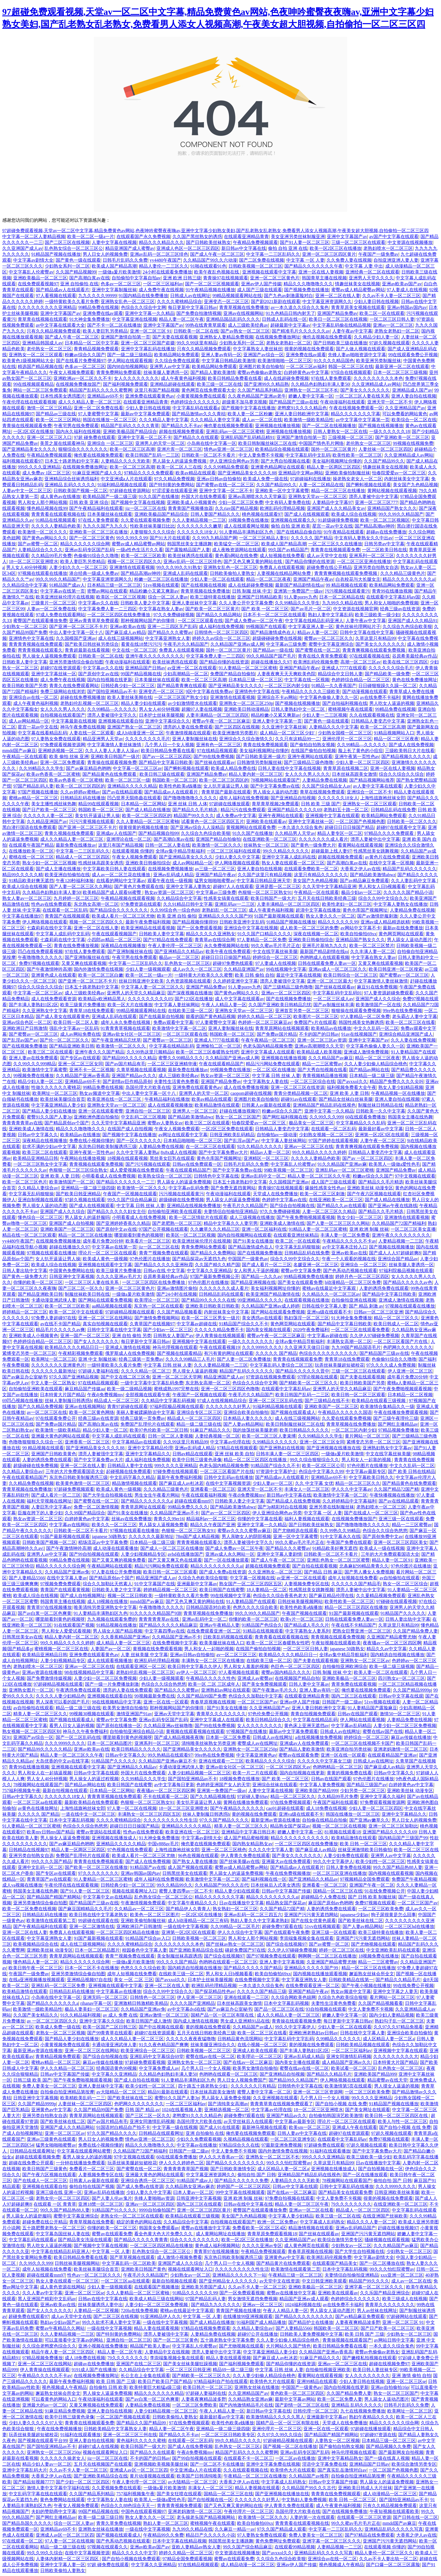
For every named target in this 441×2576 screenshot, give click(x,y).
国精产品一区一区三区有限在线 (223, 2015)
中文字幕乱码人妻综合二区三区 (281, 1365)
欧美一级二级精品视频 (129, 1388)
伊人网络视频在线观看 (237, 862)
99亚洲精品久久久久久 (259, 1300)
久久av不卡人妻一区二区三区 (391, 295)
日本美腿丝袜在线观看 (109, 514)
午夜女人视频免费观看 (71, 372)
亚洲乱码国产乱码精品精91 (247, 437)
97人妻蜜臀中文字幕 (98, 413)
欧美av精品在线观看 (196, 472)
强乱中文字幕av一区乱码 (73, 1028)
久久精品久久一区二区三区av (331, 1294)
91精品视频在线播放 (116, 1625)
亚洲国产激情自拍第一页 (125, 337)
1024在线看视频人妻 (182, 2109)
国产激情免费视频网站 (156, 1317)
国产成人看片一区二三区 (266, 1264)
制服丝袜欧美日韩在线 (87, 1294)
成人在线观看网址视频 (246, 526)
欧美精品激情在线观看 (217, 1105)
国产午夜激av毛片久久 (274, 1690)
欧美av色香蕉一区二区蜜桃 (53, 774)
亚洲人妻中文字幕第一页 (277, 721)
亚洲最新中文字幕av (197, 1583)
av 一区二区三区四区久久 (52, 2021)
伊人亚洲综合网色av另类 (234, 461)
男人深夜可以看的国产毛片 (63, 1702)
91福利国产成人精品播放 (261, 2322)
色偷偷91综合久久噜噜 (96, 555)
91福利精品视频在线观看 (122, 484)
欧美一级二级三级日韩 (100, 2517)
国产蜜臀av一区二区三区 (404, 975)
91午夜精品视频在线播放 (210, 289)
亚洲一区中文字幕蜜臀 (295, 1536)
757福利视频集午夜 (21, 1790)
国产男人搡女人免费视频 (369, 1572)
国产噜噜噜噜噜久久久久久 (190, 797)
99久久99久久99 (132, 537)
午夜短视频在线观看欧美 (336, 1642)
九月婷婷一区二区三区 (75, 898)
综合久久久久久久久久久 (194, 2239)
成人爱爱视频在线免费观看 (137, 1170)
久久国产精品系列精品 (259, 390)
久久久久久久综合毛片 (390, 667)
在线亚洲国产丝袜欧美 (385, 2216)
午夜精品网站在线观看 (109, 1566)
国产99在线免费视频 (214, 756)
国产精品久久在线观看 (196, 437)
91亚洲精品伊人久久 (160, 2316)
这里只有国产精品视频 (156, 390)
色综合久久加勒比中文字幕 (255, 1696)
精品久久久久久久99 (338, 922)
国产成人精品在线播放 (147, 809)
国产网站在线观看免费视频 (105, 1300)
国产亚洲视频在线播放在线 (334, 1447)
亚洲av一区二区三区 (393, 325)
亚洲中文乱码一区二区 (40, 1867)
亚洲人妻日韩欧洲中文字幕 (302, 413)
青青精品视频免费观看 (96, 348)
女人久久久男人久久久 (62, 709)
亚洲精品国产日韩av (145, 667)
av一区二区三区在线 (47, 1412)
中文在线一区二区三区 (134, 650)
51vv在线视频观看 (322, 1926)
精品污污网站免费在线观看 (273, 1063)
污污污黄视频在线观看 (91, 821)
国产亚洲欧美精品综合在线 (196, 1950)
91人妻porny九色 (300, 597)
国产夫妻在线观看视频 (174, 337)
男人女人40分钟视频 (26, 567)
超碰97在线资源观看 (60, 667)
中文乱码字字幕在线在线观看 (38, 2493)
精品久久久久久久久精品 (159, 2393)
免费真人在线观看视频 (281, 567)
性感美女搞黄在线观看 (226, 898)
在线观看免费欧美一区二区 (311, 868)
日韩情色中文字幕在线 (216, 1176)
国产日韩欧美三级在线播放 (340, 342)
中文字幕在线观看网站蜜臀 (84, 2151)
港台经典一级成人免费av (93, 573)
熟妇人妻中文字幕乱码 (330, 614)
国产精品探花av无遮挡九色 (199, 1258)
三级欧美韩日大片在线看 (410, 750)
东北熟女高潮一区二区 (96, 904)
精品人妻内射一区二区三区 (256, 774)
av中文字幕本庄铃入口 (344, 1247)
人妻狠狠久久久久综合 (152, 532)
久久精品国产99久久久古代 (222, 1885)
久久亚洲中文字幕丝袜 (284, 727)
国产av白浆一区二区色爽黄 (44, 1613)
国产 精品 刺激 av (366, 1306)
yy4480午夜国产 (165, 260)
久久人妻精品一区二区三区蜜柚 (147, 821)
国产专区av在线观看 (80, 1057)
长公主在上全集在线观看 (145, 2375)
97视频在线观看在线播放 (42, 573)
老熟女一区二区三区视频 (60, 2032)
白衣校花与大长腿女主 (358, 579)
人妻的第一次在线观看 (312, 2517)
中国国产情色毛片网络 (321, 443)
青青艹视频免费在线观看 (163, 1252)
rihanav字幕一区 (96, 2003)
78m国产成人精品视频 (197, 1536)
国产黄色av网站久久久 (44, 537)
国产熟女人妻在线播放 (194, 1861)
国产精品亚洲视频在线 (253, 1282)
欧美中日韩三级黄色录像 (197, 1459)
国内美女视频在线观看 (268, 1329)
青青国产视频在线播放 (238, 2310)
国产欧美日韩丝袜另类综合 (92, 644)
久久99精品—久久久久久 (112, 709)
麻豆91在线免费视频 (377, 987)
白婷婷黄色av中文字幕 (306, 372)
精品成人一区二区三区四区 (83, 857)
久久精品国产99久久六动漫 (210, 260)
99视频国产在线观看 (266, 626)
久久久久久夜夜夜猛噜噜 (190, 2038)
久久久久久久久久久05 (150, 998)
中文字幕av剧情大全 (33, 260)
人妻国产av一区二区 (111, 1648)
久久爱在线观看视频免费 (145, 520)
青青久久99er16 (169, 1518)
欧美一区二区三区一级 (127, 780)
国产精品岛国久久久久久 (27, 2523)
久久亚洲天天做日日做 (306, 1347)
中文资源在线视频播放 (410, 242)
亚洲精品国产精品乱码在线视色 (324, 1105)
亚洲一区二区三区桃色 (223, 1849)
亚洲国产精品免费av (337, 313)
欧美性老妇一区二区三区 (347, 904)
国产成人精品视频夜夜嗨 (179, 1737)
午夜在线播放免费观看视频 (401, 1412)
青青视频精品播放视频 (324, 1075)
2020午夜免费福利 (311, 1329)
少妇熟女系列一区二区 (67, 266)
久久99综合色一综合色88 (175, 910)
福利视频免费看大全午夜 (351, 1087)
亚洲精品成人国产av (412, 390)
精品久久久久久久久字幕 (355, 413)
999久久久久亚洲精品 (39, 467)
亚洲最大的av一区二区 (44, 2405)
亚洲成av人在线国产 (116, 833)
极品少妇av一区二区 (361, 892)
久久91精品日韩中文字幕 (188, 904)
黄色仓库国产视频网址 (365, 910)
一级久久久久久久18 (389, 431)
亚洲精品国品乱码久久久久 (233, 319)
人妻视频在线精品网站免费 (284, 573)
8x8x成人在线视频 (179, 1152)
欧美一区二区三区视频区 (385, 520)
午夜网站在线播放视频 (82, 1158)
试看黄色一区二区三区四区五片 (212, 821)
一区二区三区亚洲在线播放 (364, 561)
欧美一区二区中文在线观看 (76, 1312)
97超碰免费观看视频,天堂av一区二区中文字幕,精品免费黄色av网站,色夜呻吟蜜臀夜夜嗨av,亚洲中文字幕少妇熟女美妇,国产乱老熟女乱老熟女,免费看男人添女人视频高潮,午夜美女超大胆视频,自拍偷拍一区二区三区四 (215, 230)
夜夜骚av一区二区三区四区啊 (392, 1642)
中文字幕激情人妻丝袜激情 (114, 744)
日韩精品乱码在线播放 (82, 797)
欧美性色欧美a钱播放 (180, 786)
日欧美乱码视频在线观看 (228, 1637)
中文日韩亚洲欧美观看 (324, 2281)
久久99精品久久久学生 (297, 602)
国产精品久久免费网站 (212, 1252)
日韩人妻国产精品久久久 (215, 514)
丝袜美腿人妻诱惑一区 (165, 372)
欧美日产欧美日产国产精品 (165, 2381)
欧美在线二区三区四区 (405, 662)
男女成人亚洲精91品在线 (245, 2021)
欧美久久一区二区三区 (114, 1524)
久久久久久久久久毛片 (147, 738)
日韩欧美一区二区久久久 (411, 821)
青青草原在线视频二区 (345, 768)
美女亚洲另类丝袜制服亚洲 (298, 236)
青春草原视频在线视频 (212, 1702)
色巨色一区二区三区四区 (295, 1666)
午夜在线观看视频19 (219, 1347)
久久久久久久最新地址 (53, 1371)
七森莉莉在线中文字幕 (49, 927)
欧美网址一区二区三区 (54, 1093)
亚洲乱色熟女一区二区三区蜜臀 (338, 1560)
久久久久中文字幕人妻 (270, 1849)
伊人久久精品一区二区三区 (67, 2068)
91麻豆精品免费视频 (65, 2411)
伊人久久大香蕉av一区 (221, 2156)
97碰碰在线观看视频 (396, 1601)
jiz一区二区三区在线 (145, 508)
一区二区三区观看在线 (200, 620)
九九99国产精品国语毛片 (356, 1347)
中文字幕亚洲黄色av (256, 1755)
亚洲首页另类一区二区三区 (302, 1010)
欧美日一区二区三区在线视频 (338, 319)
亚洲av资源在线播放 (42, 1672)
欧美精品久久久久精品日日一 (74, 1347)
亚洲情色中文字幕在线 (31, 638)
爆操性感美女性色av (325, 1187)
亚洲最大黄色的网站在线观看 (60, 1436)
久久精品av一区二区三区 (138, 1908)
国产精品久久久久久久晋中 (302, 1371)
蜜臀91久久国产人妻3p (49, 1117)
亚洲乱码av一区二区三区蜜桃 (235, 431)
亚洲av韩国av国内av (407, 307)
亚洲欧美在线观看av (266, 821)
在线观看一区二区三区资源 (364, 2517)
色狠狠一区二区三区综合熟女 (78, 1170)
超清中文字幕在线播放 (318, 910)
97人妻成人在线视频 (407, 289)
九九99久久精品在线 (342, 602)
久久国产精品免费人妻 (415, 1631)
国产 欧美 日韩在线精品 (411, 1471)
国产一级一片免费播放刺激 (112, 1684)
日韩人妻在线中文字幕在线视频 (289, 768)
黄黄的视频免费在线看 (349, 1772)
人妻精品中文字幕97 (332, 502)
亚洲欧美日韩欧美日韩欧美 (212, 1306)
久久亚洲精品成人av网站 (376, 384)
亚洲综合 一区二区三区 (110, 443)
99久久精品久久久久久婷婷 (319, 1152)
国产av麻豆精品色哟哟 (88, 768)
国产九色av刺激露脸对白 (288, 295)
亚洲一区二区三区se (84, 2292)
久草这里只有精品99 (375, 638)
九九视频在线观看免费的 (112, 1619)
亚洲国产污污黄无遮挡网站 (311, 1914)
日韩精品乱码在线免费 (393, 809)
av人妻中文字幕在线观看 (377, 786)
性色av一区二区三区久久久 (94, 2275)
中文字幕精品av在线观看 (136, 1442)
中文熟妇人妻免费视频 (304, 2499)
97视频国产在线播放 (246, 1731)
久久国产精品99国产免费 (201, 1696)
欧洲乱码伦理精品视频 (282, 508)
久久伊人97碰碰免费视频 (374, 1335)
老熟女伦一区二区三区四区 (63, 2198)
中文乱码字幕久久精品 (132, 1477)
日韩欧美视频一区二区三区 (255, 266)
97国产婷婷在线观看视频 (333, 1140)
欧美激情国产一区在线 (378, 1004)
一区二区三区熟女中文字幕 (40, 1164)
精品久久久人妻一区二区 (371, 2221)
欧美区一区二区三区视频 (121, 597)
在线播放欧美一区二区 (31, 851)
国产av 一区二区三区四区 (367, 1158)
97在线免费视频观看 (290, 1802)
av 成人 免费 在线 (120, 2015)
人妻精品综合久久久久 (40, 549)
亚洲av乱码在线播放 (104, 2192)
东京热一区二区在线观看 (158, 1306)
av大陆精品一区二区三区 (120, 2092)
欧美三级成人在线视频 (404, 2298)
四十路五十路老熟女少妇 (203, 2086)
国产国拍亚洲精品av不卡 (111, 691)
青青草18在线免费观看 (91, 1010)
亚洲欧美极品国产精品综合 (130, 431)
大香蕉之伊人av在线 (360, 868)
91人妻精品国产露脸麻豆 (372, 1707)
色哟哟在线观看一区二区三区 (228, 1962)
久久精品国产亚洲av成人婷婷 (270, 1306)
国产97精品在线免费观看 (168, 939)
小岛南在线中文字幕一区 (211, 443)
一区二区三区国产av (257, 1702)
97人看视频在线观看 (56, 295)
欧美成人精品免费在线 (233, 768)
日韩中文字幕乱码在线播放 (347, 2186)
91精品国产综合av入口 (147, 1938)
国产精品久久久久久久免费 (241, 2180)
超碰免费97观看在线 (282, 1926)
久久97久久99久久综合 (279, 2434)
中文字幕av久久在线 (98, 602)
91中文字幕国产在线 (154, 1583)
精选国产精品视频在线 (40, 366)
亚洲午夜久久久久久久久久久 (154, 656)
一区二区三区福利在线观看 (234, 851)
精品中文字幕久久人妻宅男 (231, 1223)
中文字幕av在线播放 (197, 2145)
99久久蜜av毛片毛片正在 (275, 945)
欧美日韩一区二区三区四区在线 (397, 2115)
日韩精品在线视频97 (29, 1849)
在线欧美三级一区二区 (190, 1010)
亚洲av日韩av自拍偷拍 (219, 478)
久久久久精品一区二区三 (145, 1371)
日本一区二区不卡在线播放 (92, 1967)
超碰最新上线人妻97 (331, 851)
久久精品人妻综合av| (38, 1187)
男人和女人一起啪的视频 (209, 1648)
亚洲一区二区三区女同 (80, 1063)
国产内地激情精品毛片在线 (246, 2405)
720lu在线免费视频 (139, 2310)
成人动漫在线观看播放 (115, 1548)
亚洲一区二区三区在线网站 (105, 1317)
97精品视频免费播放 (398, 1430)
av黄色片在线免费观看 (387, 857)
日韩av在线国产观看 (358, 1713)
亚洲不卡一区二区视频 (91, 1069)
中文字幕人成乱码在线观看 (119, 1436)
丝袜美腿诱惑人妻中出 (100, 2304)
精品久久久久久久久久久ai (408, 579)
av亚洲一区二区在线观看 (192, 667)
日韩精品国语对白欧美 (208, 1607)
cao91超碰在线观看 (285, 1808)
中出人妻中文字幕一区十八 (76, 632)
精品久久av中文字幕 (386, 1648)
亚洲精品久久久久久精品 (132, 786)
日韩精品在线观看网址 (161, 2133)
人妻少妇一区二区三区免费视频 (105, 1678)
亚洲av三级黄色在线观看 (51, 2139)
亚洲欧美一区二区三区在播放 (98, 532)
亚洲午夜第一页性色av (357, 756)
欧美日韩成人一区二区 (396, 1323)
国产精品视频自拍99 (158, 833)
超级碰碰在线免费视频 (181, 1199)
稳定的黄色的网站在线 (138, 2221)
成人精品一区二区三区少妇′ (288, 732)
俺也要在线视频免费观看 (228, 425)
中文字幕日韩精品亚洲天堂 (264, 880)
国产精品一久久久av (261, 1276)
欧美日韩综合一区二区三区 (350, 975)
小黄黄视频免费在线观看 (201, 396)
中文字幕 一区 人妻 (305, 260)
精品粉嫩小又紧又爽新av (154, 591)
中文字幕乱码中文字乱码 (289, 2038)
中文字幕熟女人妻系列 (307, 1631)
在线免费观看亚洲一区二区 (214, 1631)
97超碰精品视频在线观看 (130, 1312)
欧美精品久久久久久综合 (270, 1761)
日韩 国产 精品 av (142, 2109)
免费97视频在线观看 (39, 963)
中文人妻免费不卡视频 (261, 455)
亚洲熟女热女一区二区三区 (194, 2062)
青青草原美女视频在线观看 (358, 307)
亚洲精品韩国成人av (42, 342)
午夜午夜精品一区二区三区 (268, 1040)
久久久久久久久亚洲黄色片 (58, 1365)
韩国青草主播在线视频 (324, 277)
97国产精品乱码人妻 (33, 786)
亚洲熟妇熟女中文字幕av (387, 1447)
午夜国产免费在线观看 (349, 1542)
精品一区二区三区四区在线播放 (256, 1459)
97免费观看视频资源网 (62, 744)
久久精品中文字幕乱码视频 (168, 1400)
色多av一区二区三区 (121, 283)
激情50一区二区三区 (400, 1713)
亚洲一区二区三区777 (376, 502)
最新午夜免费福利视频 (147, 922)
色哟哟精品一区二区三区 (337, 1767)
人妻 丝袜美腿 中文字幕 (144, 1654)
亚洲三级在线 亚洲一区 (59, 2192)
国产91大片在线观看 (170, 537)
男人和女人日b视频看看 (382, 886)
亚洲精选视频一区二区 (60, 750)
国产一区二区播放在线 (381, 2263)
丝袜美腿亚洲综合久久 (212, 2044)
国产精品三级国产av (366, 1784)
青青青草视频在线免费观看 (114, 1796)
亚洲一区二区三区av (65, 2133)
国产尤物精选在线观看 (295, 1530)
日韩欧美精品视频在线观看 (363, 2044)
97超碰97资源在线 (378, 2434)
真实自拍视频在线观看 (105, 1323)
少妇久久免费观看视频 (198, 2139)
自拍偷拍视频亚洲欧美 (327, 2369)
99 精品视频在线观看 (346, 585)
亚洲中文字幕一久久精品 (149, 313)
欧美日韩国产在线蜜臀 (221, 1589)
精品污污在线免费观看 (243, 809)
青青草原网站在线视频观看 (282, 1028)
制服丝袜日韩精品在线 (380, 1105)
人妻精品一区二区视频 (96, 2310)
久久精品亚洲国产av (47, 821)
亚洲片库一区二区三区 (179, 449)
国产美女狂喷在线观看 (179, 2493)
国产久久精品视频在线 (212, 1796)
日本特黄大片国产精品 (62, 1394)
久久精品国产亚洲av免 (67, 1572)
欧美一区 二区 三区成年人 (214, 1684)
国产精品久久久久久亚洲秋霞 (163, 1264)
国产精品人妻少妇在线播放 (49, 1111)
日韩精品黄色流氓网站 (239, 2038)
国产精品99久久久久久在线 (208, 1300)
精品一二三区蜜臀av (322, 1063)
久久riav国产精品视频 (236, 508)
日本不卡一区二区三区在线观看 (274, 614)
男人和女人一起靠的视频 (366, 1459)
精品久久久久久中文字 (134, 2552)
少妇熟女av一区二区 (351, 2245)
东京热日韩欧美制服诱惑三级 (107, 1146)
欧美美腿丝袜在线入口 (221, 1642)
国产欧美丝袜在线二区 (360, 1920)
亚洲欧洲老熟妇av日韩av (313, 2032)
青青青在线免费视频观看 (98, 1861)
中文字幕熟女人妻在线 (265, 1081)
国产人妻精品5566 (27, 1577)
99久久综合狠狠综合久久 (314, 1459)
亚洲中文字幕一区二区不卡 (145, 437)
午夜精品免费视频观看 (255, 242)
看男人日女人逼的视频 (71, 1725)
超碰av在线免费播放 (386, 532)
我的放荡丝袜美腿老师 (255, 1430)
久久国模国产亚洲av (76, 638)
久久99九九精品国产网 (214, 537)
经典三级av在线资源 (400, 608)
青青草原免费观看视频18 (272, 2233)
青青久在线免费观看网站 (74, 685)
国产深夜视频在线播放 (189, 992)
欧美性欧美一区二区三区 (357, 455)
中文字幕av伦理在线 (230, 1442)
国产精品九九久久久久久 (215, 2304)
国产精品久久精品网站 (218, 614)
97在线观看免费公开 (55, 1418)
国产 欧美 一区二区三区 (265, 608)
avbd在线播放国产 (185, 1554)
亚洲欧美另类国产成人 (203, 2286)
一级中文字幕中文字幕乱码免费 (151, 1382)
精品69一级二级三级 (233, 2369)
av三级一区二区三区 (215, 868)
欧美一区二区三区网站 (58, 419)
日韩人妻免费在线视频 (348, 1867)
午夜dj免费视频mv (105, 1394)
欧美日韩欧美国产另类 (24, 685)
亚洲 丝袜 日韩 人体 (187, 803)
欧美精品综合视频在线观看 (282, 449)
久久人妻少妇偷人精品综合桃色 (375, 1063)
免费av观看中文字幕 (173, 1022)
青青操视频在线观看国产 (347, 2340)
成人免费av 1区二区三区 (46, 472)
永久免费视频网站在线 (226, 945)
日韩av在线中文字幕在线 (248, 2204)
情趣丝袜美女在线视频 (357, 283)
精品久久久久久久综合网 (85, 543)
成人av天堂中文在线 (327, 555)
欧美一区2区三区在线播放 (335, 248)
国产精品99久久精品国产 (293, 2080)
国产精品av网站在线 (369, 1069)
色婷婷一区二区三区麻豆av (265, 1022)
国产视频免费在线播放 (306, 289)
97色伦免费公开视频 (268, 1713)
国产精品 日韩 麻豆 (323, 1572)
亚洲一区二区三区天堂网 (177, 1377)
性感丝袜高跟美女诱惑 (100, 862)
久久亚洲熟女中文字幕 (44, 1010)
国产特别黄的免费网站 (171, 484)
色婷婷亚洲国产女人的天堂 (223, 1784)
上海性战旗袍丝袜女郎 (382, 797)
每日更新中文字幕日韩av (192, 307)
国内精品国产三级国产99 (403, 1837)
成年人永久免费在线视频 (126, 1022)
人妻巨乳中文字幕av (51, 1507)
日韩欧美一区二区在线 (196, 331)
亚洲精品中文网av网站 (300, 472)
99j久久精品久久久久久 (286, 851)
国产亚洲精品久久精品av (179, 951)
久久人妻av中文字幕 (42, 2292)
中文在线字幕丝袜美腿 (275, 951)
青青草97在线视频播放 (49, 1607)
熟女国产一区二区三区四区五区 (250, 1583)
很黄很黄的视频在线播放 (143, 827)
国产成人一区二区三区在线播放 (171, 1548)
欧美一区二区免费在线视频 (29, 1908)
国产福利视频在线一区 (264, 1879)
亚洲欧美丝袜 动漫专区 (370, 1187)
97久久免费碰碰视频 (174, 614)
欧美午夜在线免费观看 (228, 951)
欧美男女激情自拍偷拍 (125, 1707)
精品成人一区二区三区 (116, 1400)
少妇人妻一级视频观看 (147, 969)
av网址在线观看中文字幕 (183, 1134)
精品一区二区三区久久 (396, 1317)
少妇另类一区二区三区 (362, 1790)
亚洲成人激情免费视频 (366, 1052)
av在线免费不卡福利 (380, 697)
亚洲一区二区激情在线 (91, 1926)
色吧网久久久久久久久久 (408, 1347)
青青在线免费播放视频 (76, 945)
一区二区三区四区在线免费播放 (119, 614)
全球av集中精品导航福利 (180, 851)
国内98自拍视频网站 (127, 366)
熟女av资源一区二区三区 (169, 892)
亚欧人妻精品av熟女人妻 (196, 2546)
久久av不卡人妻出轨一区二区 (388, 2558)
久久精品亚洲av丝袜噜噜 (168, 1725)
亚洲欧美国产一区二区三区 (67, 1229)
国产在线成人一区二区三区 (371, 1512)
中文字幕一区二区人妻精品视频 (33, 236)
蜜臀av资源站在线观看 (98, 1832)
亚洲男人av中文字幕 (170, 366)
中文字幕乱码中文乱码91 (337, 992)
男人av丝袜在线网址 (377, 2310)
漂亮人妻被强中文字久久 (112, 715)
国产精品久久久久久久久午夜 (313, 266)
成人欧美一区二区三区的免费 (309, 927)
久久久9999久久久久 (262, 1347)
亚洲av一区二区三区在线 (308, 1146)
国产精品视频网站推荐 (371, 780)
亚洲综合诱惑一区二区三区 (148, 2180)
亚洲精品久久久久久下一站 (239, 2275)
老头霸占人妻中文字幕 (414, 1016)
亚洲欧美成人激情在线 (31, 1128)
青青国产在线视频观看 (67, 916)
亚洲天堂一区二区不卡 (389, 402)
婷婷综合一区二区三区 (275, 957)
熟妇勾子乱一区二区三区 (399, 2021)
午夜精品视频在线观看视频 (128, 898)
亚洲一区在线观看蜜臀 (100, 1111)
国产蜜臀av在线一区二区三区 (225, 484)
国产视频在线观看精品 (179, 1353)
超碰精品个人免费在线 (323, 1897)
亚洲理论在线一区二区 (128, 839)
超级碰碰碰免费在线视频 (277, 638)
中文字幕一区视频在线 (252, 1577)
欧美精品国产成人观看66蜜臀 (112, 892)
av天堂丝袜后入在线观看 (248, 2121)
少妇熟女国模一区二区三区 (345, 732)
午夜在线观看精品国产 (221, 1063)
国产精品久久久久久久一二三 (125, 1182)
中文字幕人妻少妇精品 (290, 2216)
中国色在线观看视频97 (143, 2511)
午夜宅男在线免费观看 (76, 425)
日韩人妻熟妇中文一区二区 (298, 709)
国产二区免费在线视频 (261, 260)
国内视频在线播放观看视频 (320, 1973)
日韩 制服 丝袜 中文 (251, 591)
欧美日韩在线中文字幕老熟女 (98, 1914)
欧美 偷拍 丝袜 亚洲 (69, 756)
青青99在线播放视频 (392, 591)
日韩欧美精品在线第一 (351, 1979)
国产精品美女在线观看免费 (345, 2192)
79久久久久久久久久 (351, 2204)
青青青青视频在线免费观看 (36, 644)
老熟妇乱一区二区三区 (224, 910)
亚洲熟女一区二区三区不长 (311, 390)
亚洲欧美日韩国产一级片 (115, 756)
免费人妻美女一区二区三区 (49, 2086)
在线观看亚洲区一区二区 (141, 1666)
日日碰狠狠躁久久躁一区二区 (387, 685)
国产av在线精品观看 (122, 792)
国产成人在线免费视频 (411, 744)
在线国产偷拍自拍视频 (313, 750)
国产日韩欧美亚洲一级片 (260, 756)
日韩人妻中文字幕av (309, 1684)
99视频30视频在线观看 (91, 1713)
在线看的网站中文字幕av (120, 880)
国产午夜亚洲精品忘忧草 (116, 1040)
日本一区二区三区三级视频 (400, 372)
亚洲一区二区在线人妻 (337, 295)
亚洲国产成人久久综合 (378, 998)
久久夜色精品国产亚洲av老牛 (257, 396)
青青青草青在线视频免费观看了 (281, 2103)
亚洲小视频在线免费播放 (103, 2346)
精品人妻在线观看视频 (156, 2328)
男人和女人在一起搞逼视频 (45, 1772)
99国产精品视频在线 (141, 673)
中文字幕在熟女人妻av (161, 608)
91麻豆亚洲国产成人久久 (97, 472)
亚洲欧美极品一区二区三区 (40, 277)
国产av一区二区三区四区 (167, 756)
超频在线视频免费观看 (181, 431)
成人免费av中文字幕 (236, 815)
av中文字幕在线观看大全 (60, 325)
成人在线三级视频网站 (120, 638)
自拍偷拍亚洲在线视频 (353, 1300)
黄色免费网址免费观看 (277, 2541)
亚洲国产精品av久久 (286, 2115)
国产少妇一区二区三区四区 (83, 2481)
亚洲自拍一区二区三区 (147, 1111)
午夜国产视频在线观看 (304, 1613)
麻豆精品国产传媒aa (85, 1388)
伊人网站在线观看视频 (129, 360)
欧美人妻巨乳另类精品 (105, 331)
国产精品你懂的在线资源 (310, 561)
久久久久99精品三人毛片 (190, 1359)
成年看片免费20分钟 (103, 1241)
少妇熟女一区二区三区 (24, 626)
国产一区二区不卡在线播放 (217, 2464)
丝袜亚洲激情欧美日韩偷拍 (365, 1849)
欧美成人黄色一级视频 (105, 1258)
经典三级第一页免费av (141, 1359)
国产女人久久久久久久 (96, 1341)
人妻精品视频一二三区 (400, 1241)
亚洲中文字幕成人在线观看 (268, 1052)
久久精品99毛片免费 (51, 555)
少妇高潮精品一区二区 (185, 673)
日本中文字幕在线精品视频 (179, 2541)
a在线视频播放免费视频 (318, 1737)
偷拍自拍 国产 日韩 (256, 2174)
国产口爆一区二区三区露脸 (393, 2564)
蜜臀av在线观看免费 (298, 1755)
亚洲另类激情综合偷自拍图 (76, 662)
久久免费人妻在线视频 (349, 260)
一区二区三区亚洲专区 (292, 2139)
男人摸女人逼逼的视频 (194, 1371)
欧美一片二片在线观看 (255, 1772)
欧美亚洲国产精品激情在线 (273, 1294)
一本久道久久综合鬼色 (300, 827)
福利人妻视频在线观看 (306, 1518)
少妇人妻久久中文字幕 (237, 857)
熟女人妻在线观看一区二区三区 (293, 862)
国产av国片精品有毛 (125, 1063)
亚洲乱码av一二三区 (235, 904)
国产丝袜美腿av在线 (239, 1861)
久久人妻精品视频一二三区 (199, 520)
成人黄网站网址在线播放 (220, 2233)
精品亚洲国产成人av (224, 1377)
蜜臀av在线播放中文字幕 (205, 2227)
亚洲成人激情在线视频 (401, 1300)
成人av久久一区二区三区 (197, 969)
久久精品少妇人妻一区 (376, 337)
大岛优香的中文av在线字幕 (62, 1761)
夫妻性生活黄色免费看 (176, 1081)
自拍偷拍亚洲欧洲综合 (344, 1666)
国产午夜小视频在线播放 (366, 1985)
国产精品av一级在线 (273, 650)
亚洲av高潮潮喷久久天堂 (319, 1046)
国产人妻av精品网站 (243, 1424)
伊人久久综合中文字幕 (239, 1932)
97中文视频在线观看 (415, 1176)
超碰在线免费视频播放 (82, 697)
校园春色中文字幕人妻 (144, 1950)
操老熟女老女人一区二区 (357, 478)
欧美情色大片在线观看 (272, 2381)
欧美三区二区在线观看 (50, 1052)
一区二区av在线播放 (295, 2458)
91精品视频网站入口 (394, 732)
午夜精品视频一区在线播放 (398, 1093)
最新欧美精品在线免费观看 (91, 1802)
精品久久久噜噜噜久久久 (308, 283)
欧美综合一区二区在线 (414, 419)
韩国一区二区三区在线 (350, 366)
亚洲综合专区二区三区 (199, 1412)
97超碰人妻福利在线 (98, 1371)
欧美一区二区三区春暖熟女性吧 (207, 1052)
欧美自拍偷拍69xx (358, 933)
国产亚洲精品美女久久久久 (29, 449)
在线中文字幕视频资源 (228, 1483)
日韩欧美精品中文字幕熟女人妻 (115, 2428)
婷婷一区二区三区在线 (341, 1950)
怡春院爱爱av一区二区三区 (399, 472)
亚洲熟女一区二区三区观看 (36, 354)
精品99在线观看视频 (98, 803)
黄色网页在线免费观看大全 (208, 390)
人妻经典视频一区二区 (217, 1436)
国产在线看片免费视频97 (80, 360)
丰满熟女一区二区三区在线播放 (212, 1660)
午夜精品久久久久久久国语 (345, 1412)
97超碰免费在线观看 (324, 2145)
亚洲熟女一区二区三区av (365, 1660)
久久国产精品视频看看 (179, 1312)
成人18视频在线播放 (107, 1601)
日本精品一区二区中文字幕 (92, 342)
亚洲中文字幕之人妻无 (395, 1991)
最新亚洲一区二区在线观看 (402, 366)
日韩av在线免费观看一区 (197, 1164)
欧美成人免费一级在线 (265, 478)
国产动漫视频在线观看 (364, 691)
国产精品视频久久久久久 (406, 756)
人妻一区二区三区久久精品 (329, 1211)
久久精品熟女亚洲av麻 (250, 2399)
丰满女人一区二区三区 (306, 1489)
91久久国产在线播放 (159, 496)
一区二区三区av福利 (306, 366)
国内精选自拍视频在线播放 (397, 1654)
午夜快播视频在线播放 (392, 1495)
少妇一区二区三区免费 (240, 502)
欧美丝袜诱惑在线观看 (190, 555)
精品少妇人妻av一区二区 (46, 2464)
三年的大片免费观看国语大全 (75, 1471)
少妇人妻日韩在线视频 (376, 301)
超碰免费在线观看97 (28, 2316)
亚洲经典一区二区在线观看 (372, 272)
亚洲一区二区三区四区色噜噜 (230, 1388)
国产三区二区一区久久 (80, 1288)
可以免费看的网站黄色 (404, 413)
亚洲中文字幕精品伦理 (150, 1447)
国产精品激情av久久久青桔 (199, 413)
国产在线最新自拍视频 (161, 1016)
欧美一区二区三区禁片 (371, 945)
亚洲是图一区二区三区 (277, 886)
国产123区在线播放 (194, 998)
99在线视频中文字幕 (286, 969)
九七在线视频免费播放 (362, 2411)
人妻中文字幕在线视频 (114, 242)
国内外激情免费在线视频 (98, 969)
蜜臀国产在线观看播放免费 (40, 620)
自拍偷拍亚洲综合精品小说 (137, 1731)
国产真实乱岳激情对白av (342, 2470)
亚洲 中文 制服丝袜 (97, 1359)
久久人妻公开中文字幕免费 (246, 602)
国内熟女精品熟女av (252, 1843)
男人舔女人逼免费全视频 (226, 2097)
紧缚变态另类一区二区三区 (29, 1353)
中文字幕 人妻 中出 (364, 266)
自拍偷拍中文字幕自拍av (136, 277)
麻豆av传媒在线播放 (411, 1737)
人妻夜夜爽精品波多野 (357, 2322)
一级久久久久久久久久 (250, 1341)
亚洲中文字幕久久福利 (382, 1796)
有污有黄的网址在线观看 (228, 1353)
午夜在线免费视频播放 (288, 1873)
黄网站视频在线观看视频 (392, 490)
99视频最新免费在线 (154, 1696)
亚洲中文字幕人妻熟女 (188, 886)
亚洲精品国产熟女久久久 (392, 508)
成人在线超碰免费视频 (286, 378)
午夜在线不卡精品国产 (353, 1625)
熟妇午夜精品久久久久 (371, 2416)
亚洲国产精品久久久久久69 (294, 809)
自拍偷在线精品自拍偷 (324, 1820)
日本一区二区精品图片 (109, 1743)
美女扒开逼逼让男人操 (97, 815)
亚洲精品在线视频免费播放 (194, 1205)
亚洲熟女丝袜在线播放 (256, 2387)
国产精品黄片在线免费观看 (283, 2263)
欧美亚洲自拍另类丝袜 (349, 1749)
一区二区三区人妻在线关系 (362, 396)
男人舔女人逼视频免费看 (163, 1524)
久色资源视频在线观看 (188, 981)
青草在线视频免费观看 (322, 792)
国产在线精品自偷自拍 (298, 532)
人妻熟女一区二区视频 (337, 2440)
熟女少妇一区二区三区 (359, 1217)
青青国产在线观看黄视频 (65, 1589)
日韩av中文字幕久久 (38, 1134)
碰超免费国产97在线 (245, 1950)
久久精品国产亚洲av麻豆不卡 (167, 1761)
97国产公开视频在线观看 (163, 1229)
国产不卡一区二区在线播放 (114, 325)
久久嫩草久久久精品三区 (215, 1229)
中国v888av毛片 (163, 1843)
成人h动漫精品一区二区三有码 (198, 1920)
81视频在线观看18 (343, 1832)
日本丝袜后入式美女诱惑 (275, 1885)
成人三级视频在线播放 (252, 1217)
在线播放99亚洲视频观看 (248, 2316)
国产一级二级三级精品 (129, 354)
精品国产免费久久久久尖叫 (397, 1081)
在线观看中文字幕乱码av (285, 1388)
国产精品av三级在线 (56, 413)
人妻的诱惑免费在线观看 (384, 1288)
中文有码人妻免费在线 (287, 502)
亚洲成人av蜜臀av (255, 1678)
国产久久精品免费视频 (40, 1406)
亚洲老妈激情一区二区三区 (401, 1749)
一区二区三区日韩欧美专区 (228, 2434)
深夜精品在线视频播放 (123, 945)
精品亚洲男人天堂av (103, 738)
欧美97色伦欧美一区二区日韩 (159, 1430)
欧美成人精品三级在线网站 (156, 2298)
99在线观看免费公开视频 (413, 354)
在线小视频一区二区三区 (262, 2044)
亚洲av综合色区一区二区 (26, 1022)
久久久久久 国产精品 (311, 537)
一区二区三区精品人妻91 (264, 537)
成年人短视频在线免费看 (352, 1577)
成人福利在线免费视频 (221, 626)
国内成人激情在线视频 (195, 2021)
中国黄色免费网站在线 (71, 1270)
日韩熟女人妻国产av (173, 1335)
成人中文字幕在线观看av (239, 998)
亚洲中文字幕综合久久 (167, 721)
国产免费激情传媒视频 (49, 1678)
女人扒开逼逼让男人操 (225, 786)
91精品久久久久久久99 (194, 2292)
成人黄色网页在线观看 (306, 2245)
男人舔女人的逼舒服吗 (87, 1217)
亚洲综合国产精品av (398, 1258)
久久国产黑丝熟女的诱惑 (197, 236)
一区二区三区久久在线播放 (335, 543)
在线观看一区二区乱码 (64, 910)
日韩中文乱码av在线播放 (228, 1477)
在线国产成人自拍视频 (129, 1128)
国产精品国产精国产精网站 (54, 1897)
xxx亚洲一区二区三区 (402, 2275)
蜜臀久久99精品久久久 (180, 1057)
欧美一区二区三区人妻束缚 (269, 1436)
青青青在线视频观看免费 (335, 549)
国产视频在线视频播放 (380, 425)
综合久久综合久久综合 (401, 774)
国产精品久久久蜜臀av (170, 632)
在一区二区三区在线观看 (210, 1146)
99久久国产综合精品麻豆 (132, 1199)
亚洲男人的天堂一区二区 (160, 443)
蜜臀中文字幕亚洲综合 (331, 644)
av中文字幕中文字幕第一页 (363, 419)
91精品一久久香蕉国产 (333, 685)
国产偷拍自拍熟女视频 (312, 744)
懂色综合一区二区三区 (40, 1217)
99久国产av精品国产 (288, 549)
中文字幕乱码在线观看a (195, 407)
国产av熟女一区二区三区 (245, 331)
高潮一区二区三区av (360, 662)
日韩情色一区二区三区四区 (221, 632)
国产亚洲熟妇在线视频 (281, 1447)
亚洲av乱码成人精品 (173, 874)
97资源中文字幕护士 (276, 1471)
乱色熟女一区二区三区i (188, 963)
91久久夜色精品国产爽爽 (163, 2044)
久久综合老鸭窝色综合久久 (49, 2346)
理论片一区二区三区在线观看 (107, 1252)
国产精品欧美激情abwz (372, 874)
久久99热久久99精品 (340, 1530)
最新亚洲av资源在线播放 (275, 1820)
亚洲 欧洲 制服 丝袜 (369, 1229)
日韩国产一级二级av (342, 1702)
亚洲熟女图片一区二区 (31, 1690)
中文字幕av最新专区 (366, 1471)
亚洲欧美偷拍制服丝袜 (347, 472)
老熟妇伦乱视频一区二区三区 (89, 703)
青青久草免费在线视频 (118, 2523)
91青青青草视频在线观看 (125, 1028)
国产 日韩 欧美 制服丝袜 (372, 1897)
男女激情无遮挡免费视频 (252, 2298)
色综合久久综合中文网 (143, 307)
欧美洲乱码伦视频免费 (315, 662)
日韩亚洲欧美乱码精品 (232, 1134)
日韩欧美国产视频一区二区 (80, 490)
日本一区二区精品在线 (341, 597)
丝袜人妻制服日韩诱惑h (68, 1400)
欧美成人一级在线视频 (381, 1548)
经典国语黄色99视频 (116, 2068)
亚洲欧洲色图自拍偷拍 (96, 1117)
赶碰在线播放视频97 (239, 1111)
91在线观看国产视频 (74, 1625)
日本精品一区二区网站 (143, 803)
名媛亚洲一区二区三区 (315, 1264)
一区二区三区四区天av (288, 1767)
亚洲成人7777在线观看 (343, 667)
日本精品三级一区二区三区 (114, 585)
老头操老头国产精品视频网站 (206, 2517)
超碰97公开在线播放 (257, 2334)
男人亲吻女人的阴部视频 (246, 1536)
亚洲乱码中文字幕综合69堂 (157, 2056)
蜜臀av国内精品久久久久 (285, 1672)
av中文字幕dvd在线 (186, 2009)
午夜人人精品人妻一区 (223, 1004)
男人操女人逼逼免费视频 (65, 1837)
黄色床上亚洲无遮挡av (306, 1725)
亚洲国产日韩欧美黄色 (53, 1453)
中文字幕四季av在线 (165, 1631)
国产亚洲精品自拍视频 (293, 797)
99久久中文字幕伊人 (333, 1861)
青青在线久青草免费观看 (322, 656)
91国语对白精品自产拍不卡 (123, 2127)
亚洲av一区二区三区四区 (285, 992)
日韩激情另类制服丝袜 (259, 762)
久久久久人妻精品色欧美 (56, 526)
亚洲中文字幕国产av (347, 236)
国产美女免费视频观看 (264, 1684)
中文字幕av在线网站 (69, 1524)
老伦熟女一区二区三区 (49, 348)
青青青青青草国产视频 (185, 2168)
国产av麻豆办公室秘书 (24, 1377)
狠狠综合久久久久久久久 (83, 449)
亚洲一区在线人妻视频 (320, 272)
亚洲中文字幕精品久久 (147, 1453)
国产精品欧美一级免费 (387, 673)
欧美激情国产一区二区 (71, 1182)
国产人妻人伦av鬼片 (112, 2198)
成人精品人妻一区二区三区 (123, 1642)
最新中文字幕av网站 (295, 2399)
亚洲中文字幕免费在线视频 (273, 2464)
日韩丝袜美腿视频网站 (300, 1601)
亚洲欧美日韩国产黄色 (143, 2269)
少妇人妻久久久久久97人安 (36, 2422)
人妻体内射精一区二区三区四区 (68, 2558)
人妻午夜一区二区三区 (382, 1140)
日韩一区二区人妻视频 (170, 1436)
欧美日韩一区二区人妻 (75, 1022)
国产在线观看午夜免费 (286, 1932)
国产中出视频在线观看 (161, 2027)
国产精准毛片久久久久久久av (301, 331)
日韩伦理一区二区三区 (315, 2411)
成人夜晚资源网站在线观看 (239, 549)
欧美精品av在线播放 (331, 1028)
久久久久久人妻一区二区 (48, 815)
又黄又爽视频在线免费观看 (96, 2405)
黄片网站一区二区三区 (367, 1436)
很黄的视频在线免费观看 (309, 348)
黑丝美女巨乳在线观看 (172, 1158)
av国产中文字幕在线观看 (393, 236)
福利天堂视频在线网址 (49, 1501)
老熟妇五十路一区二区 (345, 809)
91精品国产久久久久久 (403, 1613)
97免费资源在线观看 (141, 904)
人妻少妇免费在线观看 (345, 1855)
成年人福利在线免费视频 (244, 797)
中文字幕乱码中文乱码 (307, 455)
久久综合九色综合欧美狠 (407, 626)
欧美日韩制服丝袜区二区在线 (267, 443)
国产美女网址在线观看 (367, 2109)
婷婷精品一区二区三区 (24, 1312)
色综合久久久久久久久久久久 (328, 1353)
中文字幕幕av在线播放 (118, 1991)
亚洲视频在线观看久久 (293, 520)
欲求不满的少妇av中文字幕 (49, 1146)
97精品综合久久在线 (239, 2145)
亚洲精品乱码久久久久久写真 (393, 2529)
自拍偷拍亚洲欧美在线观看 (175, 1211)
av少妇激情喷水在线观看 (192, 703)
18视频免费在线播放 (248, 520)
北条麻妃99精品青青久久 (364, 1566)
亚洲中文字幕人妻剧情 (279, 1554)
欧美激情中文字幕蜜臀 (44, 1069)
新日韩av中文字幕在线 (243, 248)
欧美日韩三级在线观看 (162, 774)
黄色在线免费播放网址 (414, 679)
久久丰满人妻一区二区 (372, 951)
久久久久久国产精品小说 (408, 892)
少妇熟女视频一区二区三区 (326, 1134)
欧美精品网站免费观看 (176, 354)
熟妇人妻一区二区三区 (165, 2523)
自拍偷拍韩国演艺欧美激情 (336, 2115)
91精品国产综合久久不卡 (243, 1323)
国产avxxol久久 (352, 1081)
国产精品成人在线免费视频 (293, 1501)
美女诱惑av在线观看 (262, 1317)
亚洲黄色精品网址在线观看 (278, 467)
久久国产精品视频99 (76, 272)
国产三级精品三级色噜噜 (308, 762)
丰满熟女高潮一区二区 (349, 1341)
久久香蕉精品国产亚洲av (125, 1637)
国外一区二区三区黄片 (333, 449)
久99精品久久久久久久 (274, 1442)
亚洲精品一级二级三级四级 (88, 1187)
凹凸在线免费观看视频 (40, 951)
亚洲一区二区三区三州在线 (130, 2434)
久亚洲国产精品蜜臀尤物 (391, 1637)
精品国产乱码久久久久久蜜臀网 (100, 390)
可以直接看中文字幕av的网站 (74, 2340)
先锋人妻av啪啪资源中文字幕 (357, 354)
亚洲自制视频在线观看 (40, 1199)
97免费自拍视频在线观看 (289, 2198)
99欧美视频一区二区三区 (288, 1170)
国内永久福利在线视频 (78, 431)
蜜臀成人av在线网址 (257, 1743)
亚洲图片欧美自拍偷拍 (261, 366)
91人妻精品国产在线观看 (251, 1601)
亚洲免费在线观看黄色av (149, 396)
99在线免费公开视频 (413, 1985)
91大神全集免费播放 (89, 319)
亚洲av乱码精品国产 (356, 2227)
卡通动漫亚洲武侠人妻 (53, 1300)
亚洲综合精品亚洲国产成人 (406, 1034)
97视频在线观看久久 (107, 2546)
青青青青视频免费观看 (179, 2505)
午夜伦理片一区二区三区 (248, 2511)
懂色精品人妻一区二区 (35, 1962)
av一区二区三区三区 (236, 1654)
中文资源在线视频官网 (355, 608)
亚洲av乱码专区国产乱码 (89, 549)
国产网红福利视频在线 (284, 1117)
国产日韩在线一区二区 (415, 2517)
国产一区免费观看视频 (199, 927)
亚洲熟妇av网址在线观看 (225, 1690)
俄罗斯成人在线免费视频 (130, 1353)
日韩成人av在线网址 (190, 295)
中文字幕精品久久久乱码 (360, 1122)
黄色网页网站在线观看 (401, 933)
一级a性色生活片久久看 (139, 549)
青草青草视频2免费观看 (275, 803)
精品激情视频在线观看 (134, 1483)
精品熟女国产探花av (290, 1826)
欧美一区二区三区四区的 (224, 780)
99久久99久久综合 (45, 2552)
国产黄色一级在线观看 (78, 260)
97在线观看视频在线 (369, 656)
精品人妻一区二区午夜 (181, 319)
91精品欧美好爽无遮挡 (31, 880)
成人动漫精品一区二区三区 (390, 2493)
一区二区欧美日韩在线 (384, 549)
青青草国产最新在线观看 (226, 792)
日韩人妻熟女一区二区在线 (340, 431)
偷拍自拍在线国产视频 (91, 2186)
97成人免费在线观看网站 (60, 614)
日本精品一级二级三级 (371, 1075)
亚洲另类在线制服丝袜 (331, 1507)
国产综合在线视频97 (286, 1944)
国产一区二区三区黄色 (91, 537)
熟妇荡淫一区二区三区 (306, 1317)
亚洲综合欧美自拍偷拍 (246, 1412)
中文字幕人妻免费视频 (322, 1784)
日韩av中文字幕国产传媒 (286, 1891)
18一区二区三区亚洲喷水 (33, 561)
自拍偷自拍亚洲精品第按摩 (67, 2092)
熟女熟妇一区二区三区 (235, 1908)
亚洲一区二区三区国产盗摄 (148, 342)
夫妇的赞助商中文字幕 (53, 2511)
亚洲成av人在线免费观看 (304, 1743)
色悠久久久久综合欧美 (255, 1607)
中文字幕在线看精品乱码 (42, 732)
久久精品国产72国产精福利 (399, 1223)
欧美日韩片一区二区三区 (207, 2387)
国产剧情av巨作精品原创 (127, 1081)
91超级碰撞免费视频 (338, 520)
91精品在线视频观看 (55, 520)
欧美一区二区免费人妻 (339, 2399)
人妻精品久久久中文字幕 (333, 727)
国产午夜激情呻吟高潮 (49, 969)
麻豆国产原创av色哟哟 (330, 1902)
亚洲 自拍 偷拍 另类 (131, 1335)
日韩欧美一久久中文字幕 (380, 1111)
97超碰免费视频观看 (74, 1489)
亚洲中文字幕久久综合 (101, 2021)
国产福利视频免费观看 (125, 384)
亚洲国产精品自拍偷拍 (218, 839)
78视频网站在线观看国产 (275, 780)
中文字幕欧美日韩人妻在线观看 (114, 868)
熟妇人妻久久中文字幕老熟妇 (259, 1920)
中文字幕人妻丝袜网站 (176, 1004)
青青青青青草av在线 (22, 1122)
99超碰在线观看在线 (98, 1920)
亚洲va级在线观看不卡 (329, 1312)
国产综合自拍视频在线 (292, 1205)
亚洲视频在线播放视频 (277, 425)
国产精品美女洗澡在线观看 (85, 2239)
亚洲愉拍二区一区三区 (218, 1046)
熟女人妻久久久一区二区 (330, 916)
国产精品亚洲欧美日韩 (71, 1046)
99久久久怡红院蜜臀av (288, 2162)
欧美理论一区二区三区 (156, 1300)
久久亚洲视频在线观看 (275, 2097)
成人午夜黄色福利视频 (183, 378)
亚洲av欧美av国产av (402, 283)
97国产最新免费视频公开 (214, 1276)
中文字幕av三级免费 (286, 644)
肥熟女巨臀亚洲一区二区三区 (361, 1631)
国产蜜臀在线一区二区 (317, 650)
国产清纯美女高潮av (228, 2103)
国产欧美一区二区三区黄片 (212, 608)
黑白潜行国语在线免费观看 (29, 827)
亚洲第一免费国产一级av (298, 591)
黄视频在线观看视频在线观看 (195, 1731)
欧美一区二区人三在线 (179, 467)
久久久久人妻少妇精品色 (60, 1696)
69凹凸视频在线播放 (22, 1400)
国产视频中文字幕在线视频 (138, 502)
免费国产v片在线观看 (315, 1022)
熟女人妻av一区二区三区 (26, 898)
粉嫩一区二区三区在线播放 (161, 579)
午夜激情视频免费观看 (143, 1902)
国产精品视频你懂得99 (194, 922)
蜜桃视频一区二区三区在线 (61, 1648)
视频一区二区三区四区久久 (134, 561)
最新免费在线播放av (76, 845)
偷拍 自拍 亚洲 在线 (287, 248)
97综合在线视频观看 (351, 372)
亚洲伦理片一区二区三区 (347, 738)
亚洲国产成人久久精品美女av (336, 508)
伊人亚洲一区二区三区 (410, 1371)
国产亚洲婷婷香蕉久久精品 (123, 1223)
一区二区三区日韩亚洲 (188, 2369)
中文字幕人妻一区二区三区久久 (152, 987)
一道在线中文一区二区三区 (88, 1814)
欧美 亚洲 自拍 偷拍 (176, 916)
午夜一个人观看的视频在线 (349, 1258)
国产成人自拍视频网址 (82, 1595)
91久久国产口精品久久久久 (264, 933)
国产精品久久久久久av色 (407, 1282)
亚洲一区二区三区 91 (151, 331)
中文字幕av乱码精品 (351, 1725)
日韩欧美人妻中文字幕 (24, 662)
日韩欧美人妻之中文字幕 (145, 602)
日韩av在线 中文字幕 (164, 1270)
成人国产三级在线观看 (259, 289)
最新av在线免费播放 (403, 927)
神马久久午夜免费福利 (85, 1731)
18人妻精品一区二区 (266, 1589)
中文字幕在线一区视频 (306, 679)
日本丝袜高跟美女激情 (354, 774)
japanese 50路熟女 (109, 1536)
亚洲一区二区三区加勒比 (393, 1826)
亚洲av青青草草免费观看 (93, 620)
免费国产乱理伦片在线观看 (147, 1424)
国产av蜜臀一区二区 (38, 543)
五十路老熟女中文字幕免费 (227, 2340)
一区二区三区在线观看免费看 (360, 1329)
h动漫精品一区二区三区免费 (353, 1282)
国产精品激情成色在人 (272, 632)
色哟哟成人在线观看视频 (324, 957)
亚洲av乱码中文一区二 (263, 1176)
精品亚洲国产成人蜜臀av (129, 248)
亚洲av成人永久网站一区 (230, 1554)
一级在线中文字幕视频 (185, 1926)
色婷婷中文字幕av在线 (284, 1199)
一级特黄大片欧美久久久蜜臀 (203, 975)
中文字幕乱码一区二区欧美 (129, 2263)
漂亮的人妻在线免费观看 (188, 727)
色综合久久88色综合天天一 (128, 2505)
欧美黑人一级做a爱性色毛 (394, 1164)
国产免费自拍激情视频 (198, 313)
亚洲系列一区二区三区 (371, 555)
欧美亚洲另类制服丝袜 (378, 360)
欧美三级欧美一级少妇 (377, 614)
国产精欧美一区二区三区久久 (308, 1382)
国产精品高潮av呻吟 (375, 526)
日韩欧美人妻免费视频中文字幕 (311, 2334)
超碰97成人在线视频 (98, 2446)
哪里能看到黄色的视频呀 (139, 1235)
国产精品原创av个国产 (66, 1122)
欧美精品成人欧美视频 (319, 1052)
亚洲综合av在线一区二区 (33, 697)
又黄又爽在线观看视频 (83, 963)
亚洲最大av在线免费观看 (286, 1861)
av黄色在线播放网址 (38, 1808)
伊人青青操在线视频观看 (220, 1335)
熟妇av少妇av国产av (60, 2322)
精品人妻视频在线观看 (257, 2487)
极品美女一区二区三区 (311, 1122)
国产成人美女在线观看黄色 (63, 1016)
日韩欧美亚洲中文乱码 (241, 922)
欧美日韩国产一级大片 (273, 898)
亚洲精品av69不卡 (105, 396)
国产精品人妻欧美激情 (212, 372)
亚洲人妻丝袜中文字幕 (194, 602)
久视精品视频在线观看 (245, 2139)
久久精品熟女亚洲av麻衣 (190, 2186)
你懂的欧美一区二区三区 (38, 1282)
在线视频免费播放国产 (78, 384)
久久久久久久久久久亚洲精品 (47, 307)
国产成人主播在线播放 (58, 868)
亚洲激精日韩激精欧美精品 (141, 2003)
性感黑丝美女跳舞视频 (376, 851)
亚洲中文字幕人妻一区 (62, 2564)
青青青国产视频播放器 (190, 508)
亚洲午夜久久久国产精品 (99, 1052)
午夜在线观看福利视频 (203, 1495)
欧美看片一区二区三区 (147, 1241)
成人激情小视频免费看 (179, 2257)
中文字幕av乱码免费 (188, 1187)
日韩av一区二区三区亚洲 (378, 1312)
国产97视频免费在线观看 (271, 1956)
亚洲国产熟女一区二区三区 (134, 727)
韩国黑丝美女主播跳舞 (189, 543)
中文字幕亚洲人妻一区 (310, 626)
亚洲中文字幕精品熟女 (340, 2458)
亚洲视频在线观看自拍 (120, 721)
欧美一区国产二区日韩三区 (110, 2027)
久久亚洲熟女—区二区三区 (275, 1572)
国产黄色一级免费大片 (313, 845)
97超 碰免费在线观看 (94, 437)
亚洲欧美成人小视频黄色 (191, 502)
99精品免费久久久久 (188, 1507)
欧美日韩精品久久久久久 (304, 1430)
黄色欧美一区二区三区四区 (297, 2393)
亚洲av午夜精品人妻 (219, 1625)
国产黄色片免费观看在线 (139, 886)
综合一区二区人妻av (168, 597)
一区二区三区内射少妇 (286, 685)
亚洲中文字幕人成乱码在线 (289, 857)
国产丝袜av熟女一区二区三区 (235, 1944)
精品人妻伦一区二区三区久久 (384, 2552)
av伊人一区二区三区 (196, 1672)
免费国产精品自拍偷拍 (232, 673)
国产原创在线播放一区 (118, 1725)
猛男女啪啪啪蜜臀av (214, 880)
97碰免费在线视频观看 (175, 1471)
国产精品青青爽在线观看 (181, 685)
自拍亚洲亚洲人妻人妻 (396, 260)
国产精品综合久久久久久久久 (118, 910)
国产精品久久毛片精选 (195, 809)
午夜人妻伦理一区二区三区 (175, 945)
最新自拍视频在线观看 (64, 1790)
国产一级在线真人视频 (387, 2458)
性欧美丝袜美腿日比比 (152, 526)
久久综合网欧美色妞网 (293, 1997)
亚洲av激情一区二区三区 (164, 2015)
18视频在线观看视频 (127, 1158)
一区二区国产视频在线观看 (123, 2416)
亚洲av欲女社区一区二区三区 (131, 1034)
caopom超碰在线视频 (251, 1093)
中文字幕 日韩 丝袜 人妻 (276, 1075)
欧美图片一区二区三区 (315, 1016)
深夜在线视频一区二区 (315, 933)
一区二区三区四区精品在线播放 (127, 1932)
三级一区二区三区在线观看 (358, 242)
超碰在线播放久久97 (271, 662)
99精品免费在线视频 (98, 307)
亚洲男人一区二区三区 (194, 1111)
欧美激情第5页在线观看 (348, 2086)
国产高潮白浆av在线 (89, 277)
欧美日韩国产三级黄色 (44, 2168)
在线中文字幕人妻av (67, 1577)
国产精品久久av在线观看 (341, 1205)
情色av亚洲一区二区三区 (228, 449)
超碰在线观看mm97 (193, 1501)
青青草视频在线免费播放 (244, 307)
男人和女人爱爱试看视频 (66, 1631)
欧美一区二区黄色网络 (91, 1412)
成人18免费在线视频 (326, 1808)
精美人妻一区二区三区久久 (40, 1713)
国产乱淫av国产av (20, 1040)
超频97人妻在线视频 (201, 709)
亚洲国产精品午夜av (313, 579)
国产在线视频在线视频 (203, 585)
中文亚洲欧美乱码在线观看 (393, 1950)
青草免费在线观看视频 (353, 1684)
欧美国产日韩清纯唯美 (199, 2476)
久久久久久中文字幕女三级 (324, 1761)
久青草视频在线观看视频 (141, 1069)
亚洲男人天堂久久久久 (371, 277)
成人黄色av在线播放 (60, 496)
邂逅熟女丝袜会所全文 (371, 1973)
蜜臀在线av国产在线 (383, 1731)
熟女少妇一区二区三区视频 (49, 862)
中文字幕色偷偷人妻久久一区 (329, 697)
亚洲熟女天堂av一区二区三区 (317, 496)
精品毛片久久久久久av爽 (60, 1329)
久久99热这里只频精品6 (150, 1052)
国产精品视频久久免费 (388, 2446)
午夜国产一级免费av (378, 254)
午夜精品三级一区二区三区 (295, 2275)
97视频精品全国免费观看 (365, 1879)
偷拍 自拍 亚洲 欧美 (290, 526)
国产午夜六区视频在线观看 (374, 1193)
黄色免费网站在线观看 (62, 2499)
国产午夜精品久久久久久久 (237, 1808)
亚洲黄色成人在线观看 (53, 975)
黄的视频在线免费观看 (254, 1814)
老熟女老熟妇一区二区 (396, 331)
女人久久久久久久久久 (136, 378)
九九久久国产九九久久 (105, 526)
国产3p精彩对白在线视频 (282, 1507)
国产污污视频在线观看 (147, 1164)
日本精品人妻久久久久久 (248, 1418)
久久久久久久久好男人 (228, 1406)
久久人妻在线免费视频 (413, 1040)
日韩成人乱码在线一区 (284, 319)
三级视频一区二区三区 (350, 437)
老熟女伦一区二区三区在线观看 (131, 2216)
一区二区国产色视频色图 (360, 821)
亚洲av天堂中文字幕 (174, 1713)
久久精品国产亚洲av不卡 (174, 1512)
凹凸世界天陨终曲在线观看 (134, 797)
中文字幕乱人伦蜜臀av (31, 272)
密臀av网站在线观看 (107, 591)
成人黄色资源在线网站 (62, 2286)
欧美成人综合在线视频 (353, 514)
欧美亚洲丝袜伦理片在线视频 (65, 597)
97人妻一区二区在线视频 (132, 1808)
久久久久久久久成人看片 (323, 839)
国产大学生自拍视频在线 (107, 1495)
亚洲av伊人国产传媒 (261, 283)
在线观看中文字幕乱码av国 (393, 597)
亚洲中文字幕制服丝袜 (114, 289)
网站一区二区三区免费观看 (40, 390)
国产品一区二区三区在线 (279, 2009)
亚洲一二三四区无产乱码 (172, 626)
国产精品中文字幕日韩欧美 (166, 762)
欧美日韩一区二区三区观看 (358, 1394)
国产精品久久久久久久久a (146, 1501)
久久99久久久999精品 (34, 1063)
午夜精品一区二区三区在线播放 (255, 2476)
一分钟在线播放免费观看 (80, 2162)
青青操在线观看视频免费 (112, 762)
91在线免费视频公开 (384, 1891)
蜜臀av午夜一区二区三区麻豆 (221, 721)
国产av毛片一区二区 (311, 608)
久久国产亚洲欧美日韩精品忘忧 (279, 1004)
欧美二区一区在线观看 (381, 313)
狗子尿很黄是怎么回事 (393, 1914)
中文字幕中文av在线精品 (107, 1897)
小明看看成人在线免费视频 (109, 1176)
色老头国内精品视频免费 (267, 1046)
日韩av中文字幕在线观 (401, 1696)
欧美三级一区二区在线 (219, 384)
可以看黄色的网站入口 (53, 2399)
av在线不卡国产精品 (60, 1323)
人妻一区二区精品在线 (321, 484)
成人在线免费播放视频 (246, 1087)
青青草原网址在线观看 (143, 1507)
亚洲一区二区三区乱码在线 (276, 1400)
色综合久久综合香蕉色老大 (280, 1595)
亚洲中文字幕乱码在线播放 (148, 348)
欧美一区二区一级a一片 (90, 236)
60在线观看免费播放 (365, 1117)
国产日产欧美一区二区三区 (49, 809)
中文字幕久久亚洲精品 (209, 1270)
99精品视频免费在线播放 (308, 1276)
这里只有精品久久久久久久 (321, 874)
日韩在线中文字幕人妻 (324, 1306)
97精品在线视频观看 (237, 1447)
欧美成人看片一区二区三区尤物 (123, 916)
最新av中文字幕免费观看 (145, 413)
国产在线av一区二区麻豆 (248, 2062)
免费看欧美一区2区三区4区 (259, 2227)
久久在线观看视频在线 (371, 715)
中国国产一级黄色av (248, 1258)
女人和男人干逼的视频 (256, 1270)
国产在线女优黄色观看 (313, 1920)
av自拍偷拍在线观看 (399, 1577)
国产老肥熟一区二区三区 (177, 1223)
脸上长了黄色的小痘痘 (360, 750)
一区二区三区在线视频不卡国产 (362, 1743)
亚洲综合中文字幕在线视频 (251, 927)
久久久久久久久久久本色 (378, 378)
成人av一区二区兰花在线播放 (121, 874)
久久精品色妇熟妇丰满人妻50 (320, 384)
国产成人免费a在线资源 (222, 1572)
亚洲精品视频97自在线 (89, 1979)
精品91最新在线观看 (168, 2092)
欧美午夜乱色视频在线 (217, 272)
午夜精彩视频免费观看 (80, 1353)
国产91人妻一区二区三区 (304, 242)
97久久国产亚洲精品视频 (73, 1377)
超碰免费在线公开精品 (329, 567)
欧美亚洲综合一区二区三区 (148, 2050)
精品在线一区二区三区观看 (29, 1235)
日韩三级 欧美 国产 (32, 2080)
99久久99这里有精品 (197, 342)
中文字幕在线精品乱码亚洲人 (314, 620)
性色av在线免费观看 (51, 904)
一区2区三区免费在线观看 (227, 1128)
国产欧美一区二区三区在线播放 (96, 1867)
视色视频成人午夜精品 (64, 2387)
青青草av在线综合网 (215, 939)
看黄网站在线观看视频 (360, 845)
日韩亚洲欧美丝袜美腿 (396, 2192)
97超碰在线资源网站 (130, 490)
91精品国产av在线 (148, 1867)
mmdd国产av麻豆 (19, 750)
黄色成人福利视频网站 (217, 2245)
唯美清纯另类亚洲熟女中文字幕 (105, 1607)
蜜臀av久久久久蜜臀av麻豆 (244, 1530)
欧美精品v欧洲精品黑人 (101, 998)
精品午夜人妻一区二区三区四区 (63, 2351)
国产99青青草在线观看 (109, 2032)
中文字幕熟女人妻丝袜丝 (257, 348)
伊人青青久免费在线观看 (245, 1855)
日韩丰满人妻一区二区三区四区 (287, 1453)
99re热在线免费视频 (402, 1010)
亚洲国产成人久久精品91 (412, 620)
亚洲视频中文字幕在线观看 (332, 815)
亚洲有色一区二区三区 (218, 744)
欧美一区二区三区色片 (24, 1182)
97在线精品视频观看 (217, 750)
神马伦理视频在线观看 (174, 1347)
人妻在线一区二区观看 (91, 732)
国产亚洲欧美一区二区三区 (402, 437)
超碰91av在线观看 (298, 1099)
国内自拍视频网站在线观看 (244, 1235)
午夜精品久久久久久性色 (210, 1678)
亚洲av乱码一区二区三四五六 (253, 1914)
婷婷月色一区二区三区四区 (362, 1276)
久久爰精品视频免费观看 (381, 1595)
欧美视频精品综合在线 (35, 1944)
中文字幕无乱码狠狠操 (31, 1193)
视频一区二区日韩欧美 (129, 1595)
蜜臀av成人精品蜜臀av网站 (358, 289)
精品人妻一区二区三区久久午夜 (318, 1176)
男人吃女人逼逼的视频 (391, 703)
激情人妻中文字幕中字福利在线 (58, 2487)
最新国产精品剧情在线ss (299, 585)
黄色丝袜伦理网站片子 (358, 626)
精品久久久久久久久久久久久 (300, 1837)
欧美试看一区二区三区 (353, 2068)
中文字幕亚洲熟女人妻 (167, 638)
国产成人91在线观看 (219, 2127)
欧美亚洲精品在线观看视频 (148, 927)
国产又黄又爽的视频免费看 (119, 1560)
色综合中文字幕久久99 (321, 1471)
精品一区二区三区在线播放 (338, 490)
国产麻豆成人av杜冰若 (181, 1483)
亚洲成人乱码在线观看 (185, 573)
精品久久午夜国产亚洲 (212, 1524)
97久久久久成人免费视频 (391, 1365)
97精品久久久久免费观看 (149, 472)
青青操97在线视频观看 (225, 277)
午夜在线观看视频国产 (114, 933)
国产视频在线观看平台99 (42, 2440)
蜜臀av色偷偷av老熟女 (259, 372)
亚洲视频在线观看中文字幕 (269, 272)
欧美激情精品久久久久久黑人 (275, 2416)
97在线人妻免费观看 (331, 378)
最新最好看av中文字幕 (380, 1128)
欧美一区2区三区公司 (323, 1465)
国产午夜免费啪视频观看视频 (305, 1217)
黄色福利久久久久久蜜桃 (141, 2440)
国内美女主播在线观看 (297, 2062)
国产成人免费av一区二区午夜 (254, 620)
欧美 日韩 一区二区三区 (363, 1843)
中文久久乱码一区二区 (376, 1028)
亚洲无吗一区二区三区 (105, 1997)
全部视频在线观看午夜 (147, 1394)
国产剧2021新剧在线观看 (275, 301)
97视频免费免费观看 (60, 1583)
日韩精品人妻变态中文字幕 (378, 721)
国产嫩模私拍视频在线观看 (369, 2357)
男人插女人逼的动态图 (275, 792)
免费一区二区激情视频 (96, 1507)
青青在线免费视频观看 (265, 744)
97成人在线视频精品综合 (222, 1400)
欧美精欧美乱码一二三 (82, 2097)
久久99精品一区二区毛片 (235, 1926)
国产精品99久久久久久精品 (129, 1057)
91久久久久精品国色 (334, 360)
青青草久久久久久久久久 (221, 1713)
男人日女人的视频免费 (105, 254)
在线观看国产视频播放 (156, 2286)
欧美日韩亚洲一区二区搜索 (396, 969)
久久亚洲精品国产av (405, 407)
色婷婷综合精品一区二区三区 (360, 679)
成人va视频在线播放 (22, 1885)
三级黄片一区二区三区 (53, 602)
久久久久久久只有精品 (253, 2086)
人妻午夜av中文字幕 (352, 331)
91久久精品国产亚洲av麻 (342, 1164)
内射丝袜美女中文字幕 (406, 478)
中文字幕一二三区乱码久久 (273, 254)
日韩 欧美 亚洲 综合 (89, 502)
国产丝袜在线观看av (215, 762)
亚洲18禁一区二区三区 (100, 2204)
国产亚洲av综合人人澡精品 (197, 827)
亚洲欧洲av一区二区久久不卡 (82, 378)
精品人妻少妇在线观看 (143, 703)
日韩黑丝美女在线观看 (184, 1873)
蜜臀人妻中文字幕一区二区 (264, 2092)
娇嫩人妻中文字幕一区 (310, 396)
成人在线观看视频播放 (170, 1105)
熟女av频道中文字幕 (99, 1093)
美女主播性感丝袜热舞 (53, 803)
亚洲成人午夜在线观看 (354, 2127)
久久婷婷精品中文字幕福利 (349, 1501)
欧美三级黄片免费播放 (82, 1004)
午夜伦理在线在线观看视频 (29, 402)
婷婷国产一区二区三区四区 (244, 2186)
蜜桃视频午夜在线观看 (350, 709)
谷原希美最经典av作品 (414, 656)
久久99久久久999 (326, 1117)
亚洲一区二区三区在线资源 (298, 1087)
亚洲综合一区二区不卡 (369, 792)
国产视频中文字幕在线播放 (248, 407)
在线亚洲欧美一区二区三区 (270, 839)
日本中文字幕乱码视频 (71, 1820)
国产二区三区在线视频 (67, 242)
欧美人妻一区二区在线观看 (381, 1672)
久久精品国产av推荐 (309, 2476)
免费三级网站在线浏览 (62, 691)
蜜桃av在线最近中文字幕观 (329, 1288)
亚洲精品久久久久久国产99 (225, 916)
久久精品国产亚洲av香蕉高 (82, 1075)
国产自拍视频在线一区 (380, 2168)
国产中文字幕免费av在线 (275, 786)
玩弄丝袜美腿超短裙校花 (339, 1365)
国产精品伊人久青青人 (188, 1908)
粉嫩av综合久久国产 (85, 354)
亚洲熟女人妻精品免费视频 (226, 337)
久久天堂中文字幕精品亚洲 (329, 886)
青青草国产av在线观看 (49, 1879)
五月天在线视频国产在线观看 (103, 2464)
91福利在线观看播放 (330, 2151)
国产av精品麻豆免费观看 (364, 880)
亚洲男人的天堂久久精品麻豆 (136, 992)
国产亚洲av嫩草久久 (369, 1820)
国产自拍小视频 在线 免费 (341, 2103)
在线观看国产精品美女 (334, 2263)
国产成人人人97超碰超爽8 (395, 1252)
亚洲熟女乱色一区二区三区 (128, 301)
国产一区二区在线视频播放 (329, 425)
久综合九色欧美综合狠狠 (203, 1577)
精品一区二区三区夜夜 (268, 579)
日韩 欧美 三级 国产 (320, 803)
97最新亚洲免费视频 (281, 2145)
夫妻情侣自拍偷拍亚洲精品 (231, 1211)
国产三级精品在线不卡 (327, 1400)
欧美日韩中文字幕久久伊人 (195, 1666)
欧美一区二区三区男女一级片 (210, 1317)
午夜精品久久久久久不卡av (349, 1241)
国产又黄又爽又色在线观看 (175, 1560)
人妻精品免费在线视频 (324, 780)
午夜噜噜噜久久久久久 (40, 957)
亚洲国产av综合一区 (263, 354)
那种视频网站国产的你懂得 (148, 620)
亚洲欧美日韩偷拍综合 (147, 862)
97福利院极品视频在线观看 (406, 1270)
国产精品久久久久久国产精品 (253, 1967)
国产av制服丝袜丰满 (333, 1004)
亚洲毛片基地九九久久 (324, 945)
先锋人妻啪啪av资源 (154, 2198)
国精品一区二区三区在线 (338, 1891)
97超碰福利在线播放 (310, 478)
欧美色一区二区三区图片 (154, 1914)
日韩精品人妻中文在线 (129, 1465)
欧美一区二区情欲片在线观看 (198, 1217)
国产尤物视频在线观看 (373, 1944)
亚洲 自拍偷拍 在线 (79, 283)
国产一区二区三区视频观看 (212, 283)
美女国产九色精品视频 (415, 484)
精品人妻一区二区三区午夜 (302, 2204)
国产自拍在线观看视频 (314, 1566)
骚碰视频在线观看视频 (387, 2239)
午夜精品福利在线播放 (167, 1099)
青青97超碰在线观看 (127, 1406)
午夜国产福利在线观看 (335, 1802)
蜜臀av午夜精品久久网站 (60, 2328)
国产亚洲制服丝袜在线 (129, 951)
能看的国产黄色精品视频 (210, 1016)
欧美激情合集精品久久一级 (387, 1406)
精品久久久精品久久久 (161, 242)
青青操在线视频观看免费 (27, 425)
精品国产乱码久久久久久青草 (130, 425)
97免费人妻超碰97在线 (53, 1317)
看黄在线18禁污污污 (141, 644)
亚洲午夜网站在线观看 (309, 756)
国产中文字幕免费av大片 (223, 1152)
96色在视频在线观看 (198, 1855)
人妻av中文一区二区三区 (26, 490)
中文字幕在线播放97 (22, 916)
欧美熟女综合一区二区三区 (165, 1176)
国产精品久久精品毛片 (397, 1979)
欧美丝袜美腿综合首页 (62, 1099)
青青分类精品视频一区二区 (301, 1093)
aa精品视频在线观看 (112, 1306)
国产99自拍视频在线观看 (94, 1554)
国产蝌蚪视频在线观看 (368, 484)
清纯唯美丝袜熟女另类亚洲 (208, 1743)
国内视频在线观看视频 (390, 1873)
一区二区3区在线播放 (274, 1069)
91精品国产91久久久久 (114, 2210)
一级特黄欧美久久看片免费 (72, 301)
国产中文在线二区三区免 (125, 1377)
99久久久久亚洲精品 (372, 2097)
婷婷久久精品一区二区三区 (264, 1016)
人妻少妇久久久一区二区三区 (78, 567)
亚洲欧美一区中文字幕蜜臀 (282, 490)
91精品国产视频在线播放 (56, 254)
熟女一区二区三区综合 (405, 1583)
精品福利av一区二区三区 (210, 1518)
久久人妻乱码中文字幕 (414, 880)
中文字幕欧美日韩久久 (371, 1477)
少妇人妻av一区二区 (273, 1483)
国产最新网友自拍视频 (401, 2452)
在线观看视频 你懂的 (133, 851)
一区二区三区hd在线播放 (409, 1926)
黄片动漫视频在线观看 (152, 2476)
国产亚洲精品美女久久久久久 (192, 1749)
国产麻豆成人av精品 (125, 632)
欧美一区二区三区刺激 (322, 1193)
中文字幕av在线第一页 (62, 591)
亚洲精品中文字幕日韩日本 (248, 1832)
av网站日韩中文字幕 (394, 2340)
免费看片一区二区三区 (91, 2168)
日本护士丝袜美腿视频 (161, 715)
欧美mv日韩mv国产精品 (50, 1832)
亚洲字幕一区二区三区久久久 (374, 2286)
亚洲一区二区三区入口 (49, 437)
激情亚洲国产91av (134, 1713)
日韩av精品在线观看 (192, 1453)
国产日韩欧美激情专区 (232, 2168)
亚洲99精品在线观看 (317, 2381)
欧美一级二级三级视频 (391, 1666)
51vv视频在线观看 (161, 585)
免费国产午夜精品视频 (414, 1879)
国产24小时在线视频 (176, 1294)
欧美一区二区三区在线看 (410, 1022)
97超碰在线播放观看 (229, 803)
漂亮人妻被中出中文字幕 (373, 496)
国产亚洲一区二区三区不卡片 (78, 626)
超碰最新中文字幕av (290, 325)
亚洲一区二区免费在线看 (98, 407)
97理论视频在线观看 (317, 1377)
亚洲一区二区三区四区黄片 (329, 254)
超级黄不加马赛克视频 (244, 402)
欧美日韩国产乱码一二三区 (152, 455)
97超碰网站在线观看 (406, 2316)
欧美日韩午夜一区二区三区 (35, 1967)
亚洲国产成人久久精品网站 (67, 2127)
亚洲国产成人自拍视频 (71, 1223)
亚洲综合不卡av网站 (277, 697)
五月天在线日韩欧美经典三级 (327, 898)
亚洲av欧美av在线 (127, 626)
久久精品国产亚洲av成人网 (237, 644)
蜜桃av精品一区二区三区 (33, 797)
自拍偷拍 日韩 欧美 (108, 2387)
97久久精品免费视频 (174, 478)
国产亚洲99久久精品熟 (266, 384)
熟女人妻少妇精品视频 (400, 1087)
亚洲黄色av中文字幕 (51, 2109)
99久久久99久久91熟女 (178, 567)
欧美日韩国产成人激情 (148, 2021)
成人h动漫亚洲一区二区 (140, 732)
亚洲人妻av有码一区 (221, 354)
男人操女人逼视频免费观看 (49, 656)
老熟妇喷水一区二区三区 (388, 248)
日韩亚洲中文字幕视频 (71, 1276)
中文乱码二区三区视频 (143, 1117)
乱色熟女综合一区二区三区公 (73, 248)
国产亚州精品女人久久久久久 (228, 2281)
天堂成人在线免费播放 (275, 1193)
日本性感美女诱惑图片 (62, 396)
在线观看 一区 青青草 (54, 2204)
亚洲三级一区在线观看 (401, 1518)
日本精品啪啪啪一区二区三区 (192, 1140)
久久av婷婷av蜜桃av (80, 792)
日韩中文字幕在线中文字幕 (367, 632)
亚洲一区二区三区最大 (329, 981)
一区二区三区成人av (333, 998)
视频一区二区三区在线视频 (339, 1826)
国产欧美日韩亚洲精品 (78, 1193)
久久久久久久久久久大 (395, 2056)
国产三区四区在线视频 (237, 727)
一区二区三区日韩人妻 (392, 319)
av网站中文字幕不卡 (360, 927)
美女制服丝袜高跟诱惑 (179, 1956)
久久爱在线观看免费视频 (346, 1418)
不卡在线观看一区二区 (165, 1796)
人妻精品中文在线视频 (167, 2351)
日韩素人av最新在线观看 (266, 1105)
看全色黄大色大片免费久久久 (164, 2233)
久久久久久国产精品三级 (261, 1991)
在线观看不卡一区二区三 (248, 2458)
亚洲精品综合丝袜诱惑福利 (71, 478)
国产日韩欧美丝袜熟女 (208, 242)
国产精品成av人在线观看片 (62, 289)
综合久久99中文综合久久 (383, 898)
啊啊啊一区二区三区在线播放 (327, 1956)
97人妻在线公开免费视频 (116, 1572)
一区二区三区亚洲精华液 (172, 1063)
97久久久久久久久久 (98, 1873)
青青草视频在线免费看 (91, 2221)
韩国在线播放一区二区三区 (110, 419)
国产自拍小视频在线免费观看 (131, 2558)
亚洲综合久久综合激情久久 (246, 738)
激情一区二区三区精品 (49, 407)
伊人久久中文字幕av (351, 1489)
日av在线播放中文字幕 (241, 1902)
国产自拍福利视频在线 (344, 703)
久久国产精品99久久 (384, 461)
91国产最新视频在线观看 (279, 916)
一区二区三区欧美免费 (380, 1908)
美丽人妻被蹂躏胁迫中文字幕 (145, 1412)
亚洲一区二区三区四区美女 (401, 1542)
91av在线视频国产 (359, 1034)
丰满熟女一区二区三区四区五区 (149, 1814)
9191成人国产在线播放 (93, 2369)
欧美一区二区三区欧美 (143, 555)
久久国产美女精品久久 (35, 2015)
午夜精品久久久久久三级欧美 (311, 691)
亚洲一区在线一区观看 (165, 1702)
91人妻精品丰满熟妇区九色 (246, 532)
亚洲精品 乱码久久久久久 (70, 484)
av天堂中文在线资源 (279, 2281)
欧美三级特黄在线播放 (212, 597)
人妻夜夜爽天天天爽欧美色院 (286, 673)
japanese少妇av (354, 1914)
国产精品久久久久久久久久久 (235, 2162)
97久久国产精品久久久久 (224, 1820)
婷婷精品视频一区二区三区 (170, 1589)
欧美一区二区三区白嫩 (100, 975)
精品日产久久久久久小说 (210, 2535)
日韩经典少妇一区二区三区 (128, 685)
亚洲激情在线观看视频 (131, 567)
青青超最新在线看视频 (87, 650)
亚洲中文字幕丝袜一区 (53, 673)
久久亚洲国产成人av (22, 248)
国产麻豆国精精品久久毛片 (85, 1908)
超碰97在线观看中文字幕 (401, 827)
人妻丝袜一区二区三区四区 (385, 449)
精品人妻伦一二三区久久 (163, 266)
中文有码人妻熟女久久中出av (363, 537)
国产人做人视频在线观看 (360, 348)
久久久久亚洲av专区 (262, 2245)
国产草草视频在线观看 (132, 2257)
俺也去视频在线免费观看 (327, 337)
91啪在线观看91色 (208, 266)
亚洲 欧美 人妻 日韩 (349, 1093)
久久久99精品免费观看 (226, 467)
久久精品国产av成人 (253, 2027)
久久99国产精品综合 (85, 1512)
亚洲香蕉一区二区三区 (87, 1442)
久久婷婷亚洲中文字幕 (235, 981)
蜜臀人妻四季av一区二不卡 (186, 1891)
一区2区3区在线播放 (33, 431)
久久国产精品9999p (412, 1690)
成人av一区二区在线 (262, 419)
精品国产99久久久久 (194, 815)
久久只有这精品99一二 (297, 738)
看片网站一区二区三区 (392, 1997)
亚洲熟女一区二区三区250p (246, 703)
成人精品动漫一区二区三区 (247, 2564)
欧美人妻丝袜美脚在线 (129, 697)
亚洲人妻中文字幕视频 (281, 1962)
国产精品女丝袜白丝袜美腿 (346, 1099)
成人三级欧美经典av (248, 325)
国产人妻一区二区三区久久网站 (80, 886)
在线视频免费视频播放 (170, 868)
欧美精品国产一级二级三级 (110, 496)
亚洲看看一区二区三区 (212, 1489)
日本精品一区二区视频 (410, 1394)
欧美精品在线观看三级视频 (379, 1400)
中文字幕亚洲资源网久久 (327, 301)
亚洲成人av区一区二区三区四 (139, 2470)
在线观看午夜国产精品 (31, 845)
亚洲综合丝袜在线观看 (274, 1784)
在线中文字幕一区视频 (391, 862)
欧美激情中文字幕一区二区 (179, 1028)
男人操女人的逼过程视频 (94, 1778)
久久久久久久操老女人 (62, 2458)
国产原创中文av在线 (98, 673)
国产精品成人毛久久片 (306, 1625)
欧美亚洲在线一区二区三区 (114, 1099)
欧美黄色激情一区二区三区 (83, 1483)
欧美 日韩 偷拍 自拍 (254, 975)
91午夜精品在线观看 (343, 532)
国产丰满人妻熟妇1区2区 (33, 1004)
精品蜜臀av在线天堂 (387, 2080)
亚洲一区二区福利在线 (264, 1229)
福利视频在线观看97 (22, 461)
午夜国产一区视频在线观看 (130, 1193)
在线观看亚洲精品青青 (246, 236)
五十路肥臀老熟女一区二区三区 (53, 2227)
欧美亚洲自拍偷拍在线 (67, 874)
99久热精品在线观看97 (170, 1755)
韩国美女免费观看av (159, 2227)
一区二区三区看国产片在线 (401, 1341)
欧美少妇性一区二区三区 (380, 1861)
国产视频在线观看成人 (293, 1412)
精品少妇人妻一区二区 (40, 1081)
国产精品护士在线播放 (310, 2322)
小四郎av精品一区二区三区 (114, 939)
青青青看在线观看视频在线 (58, 514)
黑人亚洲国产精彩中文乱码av (47, 2298)
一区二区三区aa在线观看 (37, 1802)
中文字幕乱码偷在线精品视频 (341, 325)
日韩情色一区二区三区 (152, 1997)
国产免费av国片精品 (277, 1034)
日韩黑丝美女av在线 (22, 1637)
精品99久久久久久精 (22, 874)
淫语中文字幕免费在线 (324, 2464)
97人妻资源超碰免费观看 (388, 992)
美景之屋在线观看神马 (62, 443)
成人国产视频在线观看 (190, 1867)
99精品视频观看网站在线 (237, 295)
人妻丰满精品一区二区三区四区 (217, 715)
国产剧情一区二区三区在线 (302, 2405)
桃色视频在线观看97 (262, 514)
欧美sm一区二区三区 (309, 2127)
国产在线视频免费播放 (288, 998)
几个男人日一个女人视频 (169, 744)
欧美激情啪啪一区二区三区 (285, 360)
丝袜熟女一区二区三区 (266, 845)
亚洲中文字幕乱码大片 (24, 2470)
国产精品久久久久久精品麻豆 (168, 1625)
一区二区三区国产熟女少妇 (181, 697)
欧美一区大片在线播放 (129, 1004)
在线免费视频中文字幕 (174, 1642)
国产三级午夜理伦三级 (395, 1418)
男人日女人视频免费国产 (242, 2080)
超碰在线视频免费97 (389, 2363)
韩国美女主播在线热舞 (410, 1117)
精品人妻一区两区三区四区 (334, 467)
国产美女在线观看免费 (300, 1282)
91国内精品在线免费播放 (143, 295)
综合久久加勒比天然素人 (107, 1583)
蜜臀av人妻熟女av (165, 1122)
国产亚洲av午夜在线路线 (392, 1205)
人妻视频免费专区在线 (306, 1583)
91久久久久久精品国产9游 (155, 1613)
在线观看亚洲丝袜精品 (295, 1235)
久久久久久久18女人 (197, 532)
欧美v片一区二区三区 (301, 1619)
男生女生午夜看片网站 (156, 1495)
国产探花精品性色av (215, 1991)
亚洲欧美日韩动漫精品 (246, 709)
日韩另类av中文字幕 (384, 543)
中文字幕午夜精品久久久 (192, 1902)
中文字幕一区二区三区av (137, 768)
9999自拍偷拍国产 (157, 2210)
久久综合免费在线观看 (177, 360)
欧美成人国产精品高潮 (114, 266)
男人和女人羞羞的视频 (246, 1666)
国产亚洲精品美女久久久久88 (247, 472)
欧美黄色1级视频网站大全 (28, 360)
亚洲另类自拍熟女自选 (376, 567)
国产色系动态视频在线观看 (350, 1270)
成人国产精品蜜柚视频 (246, 1837)
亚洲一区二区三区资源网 (318, 2092)
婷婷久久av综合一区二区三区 (221, 638)
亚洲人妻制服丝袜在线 (194, 738)
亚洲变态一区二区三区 (226, 301)
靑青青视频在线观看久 (40, 650)
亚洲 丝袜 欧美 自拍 (234, 1453)
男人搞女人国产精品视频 (117, 1631)
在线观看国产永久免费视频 (143, 236)
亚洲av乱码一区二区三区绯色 (159, 254)
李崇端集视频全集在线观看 (307, 1938)
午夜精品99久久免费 (163, 2535)
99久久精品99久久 (175, 1885)
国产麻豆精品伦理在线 (331, 1595)
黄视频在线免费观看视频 (157, 1648)
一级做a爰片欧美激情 (119, 272)
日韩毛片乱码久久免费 (125, 260)
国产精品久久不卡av (181, 425)
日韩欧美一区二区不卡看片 (209, 455)
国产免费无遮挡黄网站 (233, 1187)
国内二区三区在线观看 (353, 1696)
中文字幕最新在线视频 (73, 721)
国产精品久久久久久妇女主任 (116, 1211)
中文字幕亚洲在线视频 (134, 319)
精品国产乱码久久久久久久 (409, 868)
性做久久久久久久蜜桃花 (56, 1087)
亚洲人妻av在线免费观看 (33, 1057)
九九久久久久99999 (97, 295)
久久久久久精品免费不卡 (219, 1329)
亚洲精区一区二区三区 (266, 1158)
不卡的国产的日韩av (319, 1034)
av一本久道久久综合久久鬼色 (300, 307)
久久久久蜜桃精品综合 (179, 301)
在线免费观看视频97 (38, 283)
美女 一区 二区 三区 (133, 1979)
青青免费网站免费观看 (118, 372)
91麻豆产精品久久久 (210, 1430)
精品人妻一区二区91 (392, 1560)
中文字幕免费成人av (159, 2068)
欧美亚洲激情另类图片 (235, 732)
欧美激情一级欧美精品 (57, 1430)
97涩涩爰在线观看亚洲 (174, 490)
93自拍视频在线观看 (326, 2009)
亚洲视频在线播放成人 (114, 1837)
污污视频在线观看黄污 (347, 591)
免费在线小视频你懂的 (91, 1140)
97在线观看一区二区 (22, 2541)
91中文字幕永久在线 (340, 1536)
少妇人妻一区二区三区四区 (363, 762)
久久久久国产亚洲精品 (192, 2003)
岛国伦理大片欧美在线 (147, 1087)
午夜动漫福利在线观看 (342, 402)
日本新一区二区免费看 (228, 1737)
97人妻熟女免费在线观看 (56, 738)
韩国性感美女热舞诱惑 (361, 1022)
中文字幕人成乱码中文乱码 (63, 933)
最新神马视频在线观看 (264, 2127)
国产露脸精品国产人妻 (187, 549)
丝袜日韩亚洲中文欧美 (141, 981)
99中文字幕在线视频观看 (240, 2192)
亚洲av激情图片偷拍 (177, 1288)
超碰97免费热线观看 (233, 963)
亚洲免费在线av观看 (103, 313)
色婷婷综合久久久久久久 (195, 402)
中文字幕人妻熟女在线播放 (401, 904)
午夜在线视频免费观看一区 (356, 407)
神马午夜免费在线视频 (82, 727)
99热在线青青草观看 (205, 325)
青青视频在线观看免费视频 (96, 1164)
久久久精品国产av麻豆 (330, 1057)
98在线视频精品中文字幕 (89, 1672)
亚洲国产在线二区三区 (138, 2363)
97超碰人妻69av (252, 1796)
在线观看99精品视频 (294, 2546)
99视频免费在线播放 (230, 1069)
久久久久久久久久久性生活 (170, 1820)
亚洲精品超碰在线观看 (172, 384)
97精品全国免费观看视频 (187, 2558)
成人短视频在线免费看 (282, 555)
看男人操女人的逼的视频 (87, 2156)
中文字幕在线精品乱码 (171, 1046)
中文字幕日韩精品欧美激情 (229, 360)
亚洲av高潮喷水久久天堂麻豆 (257, 496)
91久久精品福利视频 (80, 2015)
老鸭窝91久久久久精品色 (302, 407)
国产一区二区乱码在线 (78, 1737)
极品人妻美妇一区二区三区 (92, 2009)
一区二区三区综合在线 (312, 1081)
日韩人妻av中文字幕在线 (302, 2133)
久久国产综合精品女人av (326, 786)
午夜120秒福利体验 (75, 880)
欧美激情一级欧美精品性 (309, 419)
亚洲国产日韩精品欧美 (259, 597)
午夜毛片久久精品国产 (185, 644)
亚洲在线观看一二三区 (221, 1761)
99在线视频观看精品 (33, 384)
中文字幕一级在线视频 (174, 2127)
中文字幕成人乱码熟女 (322, 2221)
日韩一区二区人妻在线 (167, 845)
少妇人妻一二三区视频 (324, 715)
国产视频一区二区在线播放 (290, 2446)
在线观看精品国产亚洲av (392, 1755)
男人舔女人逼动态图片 (409, 939)
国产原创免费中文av (383, 1536)
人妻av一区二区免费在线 (51, 608)
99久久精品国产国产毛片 (271, 656)
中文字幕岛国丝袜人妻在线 (63, 2233)
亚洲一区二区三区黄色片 (275, 277)
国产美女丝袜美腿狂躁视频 (190, 2363)
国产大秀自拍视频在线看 (285, 461)
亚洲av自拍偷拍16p (390, 2387)
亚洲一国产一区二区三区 (85, 1335)
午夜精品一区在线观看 (24, 756)
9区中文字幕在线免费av (209, 691)
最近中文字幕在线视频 (298, 975)
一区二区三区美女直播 (413, 1229)
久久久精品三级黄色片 (402, 573)
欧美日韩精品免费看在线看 (235, 378)
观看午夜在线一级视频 (169, 880)
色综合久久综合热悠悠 (385, 1530)
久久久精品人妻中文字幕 (163, 419)
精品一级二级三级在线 (198, 1424)
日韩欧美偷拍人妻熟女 (232, 573)
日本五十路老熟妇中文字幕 (72, 461)
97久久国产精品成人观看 (281, 2529)
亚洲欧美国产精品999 (316, 1790)
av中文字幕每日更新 (174, 1784)
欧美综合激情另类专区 (340, 2239)
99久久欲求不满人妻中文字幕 (111, 2322)
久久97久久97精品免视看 (398, 2027)
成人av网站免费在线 (80, 1034)
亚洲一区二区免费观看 (62, 762)
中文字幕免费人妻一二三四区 (107, 608)
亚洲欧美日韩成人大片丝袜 (365, 2487)
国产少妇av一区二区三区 (167, 1329)
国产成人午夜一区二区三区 (217, 254)
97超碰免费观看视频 (145, 2062)
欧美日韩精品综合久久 (268, 1719)
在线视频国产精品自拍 (297, 1678)
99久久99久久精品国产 (401, 514)
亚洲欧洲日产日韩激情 (24, 1028)
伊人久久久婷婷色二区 (181, 2162)
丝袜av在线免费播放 (131, 1518)
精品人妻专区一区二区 (339, 833)
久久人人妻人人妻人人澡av (112, 750)
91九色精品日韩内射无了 (290, 313)
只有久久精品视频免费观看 (54, 331)
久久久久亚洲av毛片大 (118, 1276)
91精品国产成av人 (67, 585)
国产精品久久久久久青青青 (141, 2239)
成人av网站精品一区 (29, 721)
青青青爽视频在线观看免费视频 (346, 573)
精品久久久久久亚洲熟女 (210, 933)
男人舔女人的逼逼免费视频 (180, 461)
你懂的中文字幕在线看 (259, 1518)
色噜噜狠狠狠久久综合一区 (36, 1442)
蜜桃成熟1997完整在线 (176, 1388)
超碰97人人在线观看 (233, 886)
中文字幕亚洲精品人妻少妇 (58, 1105)
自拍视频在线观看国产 (62, 715)
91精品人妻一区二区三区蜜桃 (318, 1229)
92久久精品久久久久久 (259, 1146)
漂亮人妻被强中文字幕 (282, 981)
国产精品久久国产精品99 (141, 2422)
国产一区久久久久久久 (138, 1140)
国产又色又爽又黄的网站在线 (253, 561)
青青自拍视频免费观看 (313, 1713)
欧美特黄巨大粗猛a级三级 (155, 2387)
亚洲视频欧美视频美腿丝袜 (161, 2464)
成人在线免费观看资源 (53, 998)
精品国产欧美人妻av (150, 2346)
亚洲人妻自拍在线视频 (413, 396)
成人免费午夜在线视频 (161, 289)
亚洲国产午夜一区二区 (371, 1885)
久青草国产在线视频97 (152, 1323)
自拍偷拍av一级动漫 (277, 1134)
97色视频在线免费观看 (129, 1849)
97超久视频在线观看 (389, 342)
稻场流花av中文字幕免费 (102, 1542)
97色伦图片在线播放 (150, 1258)
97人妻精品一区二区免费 (261, 939)
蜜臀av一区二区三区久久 (328, 638)
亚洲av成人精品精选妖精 (385, 922)
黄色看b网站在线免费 (236, 555)
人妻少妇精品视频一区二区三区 (199, 1772)
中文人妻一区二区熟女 (53, 1382)
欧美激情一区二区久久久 (42, 532)
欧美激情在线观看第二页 (51, 1920)
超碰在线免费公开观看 (31, 2162)
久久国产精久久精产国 (217, 1264)
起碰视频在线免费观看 (128, 1471)
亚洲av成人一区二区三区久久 (338, 969)
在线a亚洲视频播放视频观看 (37, 1979)
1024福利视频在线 (303, 2304)
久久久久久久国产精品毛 (356, 1583)
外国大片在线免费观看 (203, 496)
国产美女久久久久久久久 (365, 390)
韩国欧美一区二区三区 (174, 780)
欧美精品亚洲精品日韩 (35, 1158)
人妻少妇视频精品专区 (143, 1554)
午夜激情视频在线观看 (188, 732)
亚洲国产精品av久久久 (134, 1075)
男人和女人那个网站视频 (42, 502)
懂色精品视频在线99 (47, 508)
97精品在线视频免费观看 (205, 2328)
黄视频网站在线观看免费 (251, 827)
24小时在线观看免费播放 (167, 272)
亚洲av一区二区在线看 (311, 2210)
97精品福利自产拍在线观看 (221, 2381)
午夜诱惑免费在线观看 (78, 1690)
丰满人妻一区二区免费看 (345, 1235)
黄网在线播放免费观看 (245, 1802)
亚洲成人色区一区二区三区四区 (187, 248)
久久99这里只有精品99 (185, 1442)
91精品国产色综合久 (262, 1625)
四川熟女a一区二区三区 (401, 1678)
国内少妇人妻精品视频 (391, 2015)
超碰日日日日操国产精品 (349, 827)
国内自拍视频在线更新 (109, 679)
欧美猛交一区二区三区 (236, 543)
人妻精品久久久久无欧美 (125, 461)
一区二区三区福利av (163, 283)
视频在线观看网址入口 (134, 1891)
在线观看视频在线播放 (306, 1300)
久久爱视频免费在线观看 (116, 2487)
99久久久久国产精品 (51, 1861)
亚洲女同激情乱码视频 (348, 2056)
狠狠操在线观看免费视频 (356, 1010)
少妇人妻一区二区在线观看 (217, 579)
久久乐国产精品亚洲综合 (385, 2292)
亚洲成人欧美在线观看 (255, 2050)
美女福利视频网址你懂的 (337, 461)
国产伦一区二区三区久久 (64, 1040)
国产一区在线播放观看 (226, 1560)
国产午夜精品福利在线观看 (96, 508)
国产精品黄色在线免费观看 (110, 774)
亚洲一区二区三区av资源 (321, 1040)
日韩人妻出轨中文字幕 (24, 1270)
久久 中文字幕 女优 (314, 1483)
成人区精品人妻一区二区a (388, 2038)
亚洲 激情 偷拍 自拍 (411, 2375)
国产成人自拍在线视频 (136, 2080)
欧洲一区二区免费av (277, 2221)
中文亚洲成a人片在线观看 (126, 478)
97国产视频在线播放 (38, 792)
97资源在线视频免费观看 (270, 1377)
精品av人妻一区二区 (317, 632)
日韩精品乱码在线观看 (221, 1294)
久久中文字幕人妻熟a (137, 1152)
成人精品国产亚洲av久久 (346, 2062)
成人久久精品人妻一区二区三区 (89, 402)
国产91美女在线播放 (253, 1241)
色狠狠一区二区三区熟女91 (265, 892)
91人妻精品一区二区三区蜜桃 (248, 667)
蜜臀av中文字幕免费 (301, 1270)
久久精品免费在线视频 (31, 1483)
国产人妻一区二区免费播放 (244, 1359)
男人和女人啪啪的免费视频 (391, 602)
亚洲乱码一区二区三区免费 (58, 1985)
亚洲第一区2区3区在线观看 (382, 1134)
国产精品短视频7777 (33, 2481)
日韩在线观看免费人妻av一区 (327, 963)
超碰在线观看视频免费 (37, 2156)
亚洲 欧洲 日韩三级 (182, 277)
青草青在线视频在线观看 (42, 319)
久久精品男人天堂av (295, 833)
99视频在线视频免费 (413, 443)
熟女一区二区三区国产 (237, 1117)
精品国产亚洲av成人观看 (303, 2298)
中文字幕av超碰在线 (197, 1323)
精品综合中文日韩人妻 (340, 673)
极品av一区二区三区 (179, 957)
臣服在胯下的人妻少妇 (40, 1512)
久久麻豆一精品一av (235, 2529)
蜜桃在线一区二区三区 (31, 857)
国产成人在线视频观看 (306, 514)
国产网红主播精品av (398, 1424)
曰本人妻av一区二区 (193, 2192)
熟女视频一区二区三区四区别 (31, 1731)
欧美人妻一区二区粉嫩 (250, 413)
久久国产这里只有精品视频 (265, 874)
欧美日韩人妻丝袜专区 (375, 2369)
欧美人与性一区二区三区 (402, 2121)
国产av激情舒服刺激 (377, 916)
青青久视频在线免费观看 (69, 833)
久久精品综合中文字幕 (24, 585)
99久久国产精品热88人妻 (397, 1867)
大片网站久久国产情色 (288, 2346)
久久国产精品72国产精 (396, 1489)
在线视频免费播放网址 (277, 337)
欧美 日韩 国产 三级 (364, 2334)
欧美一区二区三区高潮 (132, 449)
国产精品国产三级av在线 (293, 402)
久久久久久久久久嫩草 (199, 526)
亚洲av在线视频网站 (243, 313)
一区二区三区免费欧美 (194, 2405)
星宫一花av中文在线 (332, 526)
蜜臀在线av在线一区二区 (210, 2056)
